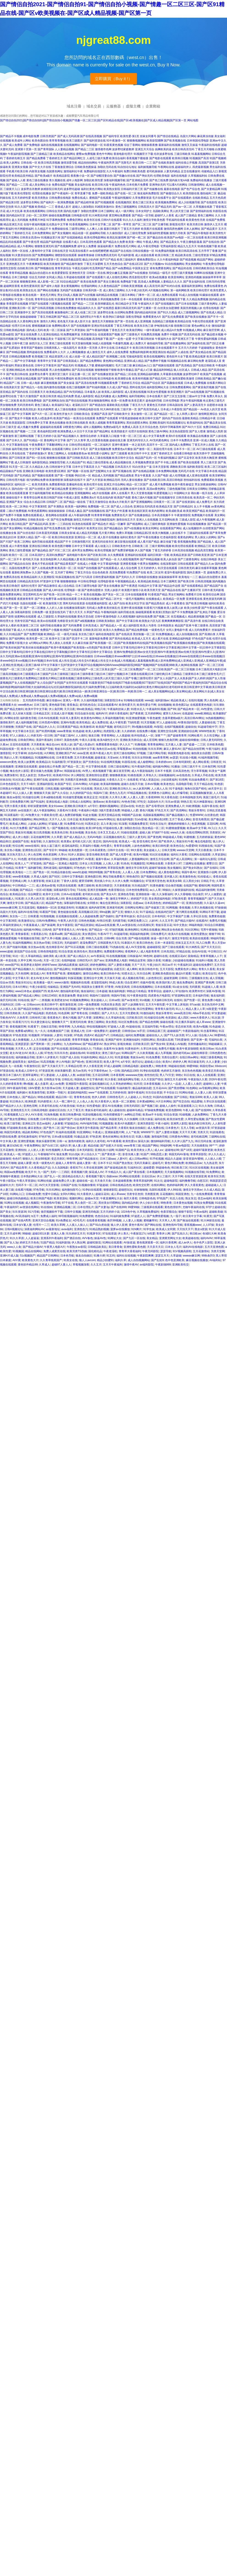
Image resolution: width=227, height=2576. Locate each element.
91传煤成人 (204, 876)
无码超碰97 (71, 942)
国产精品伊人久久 (44, 726)
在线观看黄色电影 (201, 704)
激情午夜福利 (136, 1092)
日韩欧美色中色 (121, 546)
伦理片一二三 (41, 1224)
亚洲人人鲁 (58, 1233)
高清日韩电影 (174, 479)
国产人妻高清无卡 (195, 405)
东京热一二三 (18, 916)
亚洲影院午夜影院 (77, 1083)
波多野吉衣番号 (38, 374)
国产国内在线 (20, 391)
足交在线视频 (41, 1048)
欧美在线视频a (93, 594)
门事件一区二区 (145, 295)
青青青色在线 (82, 1097)
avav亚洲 (83, 753)
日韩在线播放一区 (143, 250)
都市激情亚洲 (68, 1004)
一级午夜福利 (152, 330)
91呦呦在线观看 (133, 700)
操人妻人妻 (79, 1145)
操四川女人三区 (38, 343)
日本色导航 (67, 1255)
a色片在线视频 (101, 493)
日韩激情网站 (196, 184)
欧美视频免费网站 (166, 202)
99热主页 (186, 801)
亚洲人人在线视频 (147, 519)
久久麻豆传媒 (80, 643)
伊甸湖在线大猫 (163, 325)
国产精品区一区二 (165, 414)
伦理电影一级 (72, 590)
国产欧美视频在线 (175, 140)
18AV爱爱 (34, 1088)
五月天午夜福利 (112, 1264)
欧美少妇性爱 (192, 607)
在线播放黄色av (77, 453)
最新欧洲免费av (21, 572)
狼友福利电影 (125, 819)
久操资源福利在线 (183, 890)
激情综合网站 (91, 973)
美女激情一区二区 (142, 414)
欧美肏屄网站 (134, 330)
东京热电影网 (48, 559)
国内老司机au (181, 1053)
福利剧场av (162, 700)
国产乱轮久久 (180, 1233)
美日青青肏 (115, 1246)
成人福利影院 (131, 625)
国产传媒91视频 (16, 947)
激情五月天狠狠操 (103, 321)
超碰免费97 (76, 859)
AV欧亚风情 (122, 986)
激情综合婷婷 (88, 436)
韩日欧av (195, 1233)
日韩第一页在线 (96, 273)
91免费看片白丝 (73, 823)
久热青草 (22, 1017)
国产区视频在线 (122, 471)
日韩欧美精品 (203, 378)
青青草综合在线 (44, 299)
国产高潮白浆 (207, 634)
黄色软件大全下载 (177, 356)
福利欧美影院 (195, 466)
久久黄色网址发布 (28, 321)
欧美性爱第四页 (30, 286)
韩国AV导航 (118, 995)
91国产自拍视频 (87, 568)
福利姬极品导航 (25, 1057)
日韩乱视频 (52, 788)
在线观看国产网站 (171, 528)
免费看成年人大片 (55, 352)
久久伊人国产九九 (183, 1141)
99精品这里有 (137, 960)
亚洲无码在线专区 (103, 541)
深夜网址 (98, 1017)
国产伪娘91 (107, 916)
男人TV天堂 (167, 1075)
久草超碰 (175, 1255)
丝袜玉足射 (52, 881)
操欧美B (48, 956)
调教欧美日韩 (178, 466)
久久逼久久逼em (214, 903)
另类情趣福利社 (197, 1044)
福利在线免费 (144, 616)
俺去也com (53, 744)
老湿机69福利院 (77, 1092)
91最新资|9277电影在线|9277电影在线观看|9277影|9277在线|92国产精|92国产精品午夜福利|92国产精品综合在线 (158, 682)
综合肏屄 (197, 894)
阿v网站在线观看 (129, 1176)
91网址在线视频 (14, 1202)
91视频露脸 (106, 1123)
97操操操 (220, 907)
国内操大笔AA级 (179, 180)
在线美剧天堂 (11, 387)
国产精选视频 (188, 259)
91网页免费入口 (137, 920)
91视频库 (34, 1035)
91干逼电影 (176, 788)
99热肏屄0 (132, 876)
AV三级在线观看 (206, 449)
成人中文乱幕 (14, 211)
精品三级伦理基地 (98, 462)
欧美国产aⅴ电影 (174, 237)
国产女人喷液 (197, 431)
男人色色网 (211, 700)
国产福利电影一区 (92, 145)
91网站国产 (129, 1053)
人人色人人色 (85, 1101)
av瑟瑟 (174, 757)
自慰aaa (138, 903)
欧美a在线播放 (158, 277)
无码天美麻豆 (142, 1163)
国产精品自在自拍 (20, 563)
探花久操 (143, 1141)
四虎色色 (51, 1013)
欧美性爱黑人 (218, 290)
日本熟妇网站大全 (32, 1176)
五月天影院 (167, 969)
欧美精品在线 (183, 321)
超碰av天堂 (92, 1198)
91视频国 (18, 1251)
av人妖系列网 (141, 788)
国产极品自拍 (155, 237)
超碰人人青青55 (65, 1163)
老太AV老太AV (39, 978)
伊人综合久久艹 (90, 1154)
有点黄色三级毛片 (214, 400)
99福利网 (166, 1145)
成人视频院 (32, 1202)
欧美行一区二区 (18, 555)
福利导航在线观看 (43, 541)
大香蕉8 (123, 1127)
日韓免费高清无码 (106, 255)
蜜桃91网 (204, 885)
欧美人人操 (210, 1097)
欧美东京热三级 (143, 325)
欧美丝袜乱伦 (112, 607)
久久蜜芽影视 (36, 881)
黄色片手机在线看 (43, 563)
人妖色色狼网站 (141, 845)
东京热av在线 (36, 947)
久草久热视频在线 (202, 907)
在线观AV (202, 920)
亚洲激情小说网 (207, 872)
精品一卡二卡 (74, 594)
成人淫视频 (216, 978)
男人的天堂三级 (179, 211)
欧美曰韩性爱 (160, 845)
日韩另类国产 (48, 136)
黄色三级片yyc (111, 1053)
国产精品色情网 (149, 1022)
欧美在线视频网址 (155, 356)
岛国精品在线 (8, 321)
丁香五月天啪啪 (204, 149)
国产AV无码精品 (73, 391)
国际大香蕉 (154, 960)
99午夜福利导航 (16, 1088)
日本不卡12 (105, 1163)
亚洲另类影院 (145, 1123)
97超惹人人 (29, 1154)
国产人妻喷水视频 (119, 964)
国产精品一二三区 (83, 303)
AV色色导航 (128, 801)
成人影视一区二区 (48, 281)
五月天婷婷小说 (109, 1211)
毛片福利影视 (126, 255)
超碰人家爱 (25, 1163)
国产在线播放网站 (175, 343)
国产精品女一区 (98, 929)
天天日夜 (69, 709)
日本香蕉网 (117, 1075)
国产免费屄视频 (33, 634)
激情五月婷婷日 (83, 519)
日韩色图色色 (217, 1053)
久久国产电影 (160, 475)
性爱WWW (196, 815)
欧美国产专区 (63, 784)
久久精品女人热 (39, 466)
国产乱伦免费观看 (173, 316)
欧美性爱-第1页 (129, 136)
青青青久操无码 (164, 1009)
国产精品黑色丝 (155, 603)
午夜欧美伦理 (49, 815)
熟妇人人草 (11, 757)
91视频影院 (138, 863)
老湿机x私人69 (55, 898)
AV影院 (158, 726)
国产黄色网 (154, 837)
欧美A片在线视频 (178, 934)
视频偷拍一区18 (46, 907)
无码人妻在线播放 (132, 479)
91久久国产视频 (24, 206)
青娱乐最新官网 (45, 1141)
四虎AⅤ (88, 1035)
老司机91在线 (90, 894)
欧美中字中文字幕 (36, 709)
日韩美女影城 (67, 533)
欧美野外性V (197, 991)
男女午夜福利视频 (191, 400)
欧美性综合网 (211, 594)
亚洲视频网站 (83, 493)
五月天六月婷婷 (187, 347)
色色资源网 (50, 854)
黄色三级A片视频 (142, 497)
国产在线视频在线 (94, 510)
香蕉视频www (192, 1224)
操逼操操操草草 (168, 577)
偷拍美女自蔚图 (200, 753)
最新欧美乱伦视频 (118, 405)
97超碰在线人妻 (113, 828)
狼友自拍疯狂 (137, 1127)
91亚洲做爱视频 (135, 718)
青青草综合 (155, 991)
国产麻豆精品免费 (57, 488)
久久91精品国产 (13, 634)
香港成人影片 (63, 206)
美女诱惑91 (89, 934)
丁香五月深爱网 (93, 264)
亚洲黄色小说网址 (159, 793)
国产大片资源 (94, 479)
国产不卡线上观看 (166, 462)
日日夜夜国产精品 (68, 726)
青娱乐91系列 (63, 748)
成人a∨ (158, 1150)
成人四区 (183, 1017)
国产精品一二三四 (17, 184)
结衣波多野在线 (163, 154)
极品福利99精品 (163, 369)
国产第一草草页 (121, 224)
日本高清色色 (181, 771)
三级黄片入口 (11, 189)
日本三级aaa (108, 1158)
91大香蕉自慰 (169, 797)
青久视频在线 (57, 180)
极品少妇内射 (90, 259)
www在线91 (32, 845)
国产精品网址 (102, 431)
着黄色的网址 (185, 537)
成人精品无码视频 (87, 533)
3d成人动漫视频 (102, 343)
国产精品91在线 (182, 268)
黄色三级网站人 (57, 453)
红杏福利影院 (168, 537)
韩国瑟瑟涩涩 (218, 1180)
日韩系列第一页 (92, 290)
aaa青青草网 (160, 757)
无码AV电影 (94, 837)
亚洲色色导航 (126, 894)
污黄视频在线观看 (60, 303)
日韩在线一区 (29, 162)
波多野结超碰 (72, 189)
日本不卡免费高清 (181, 440)
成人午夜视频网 (206, 519)
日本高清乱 (168, 951)
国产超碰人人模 (15, 180)
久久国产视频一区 (43, 572)
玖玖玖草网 (155, 748)
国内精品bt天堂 (15, 215)
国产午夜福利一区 (63, 193)
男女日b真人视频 (67, 295)
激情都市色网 (103, 149)
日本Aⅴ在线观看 (71, 894)
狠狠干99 (214, 934)
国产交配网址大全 (101, 471)
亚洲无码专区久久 (138, 440)
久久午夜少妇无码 (137, 290)
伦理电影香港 (106, 581)
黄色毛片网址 (48, 295)
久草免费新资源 (142, 197)
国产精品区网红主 (75, 158)
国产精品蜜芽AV (92, 1044)
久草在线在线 (17, 453)
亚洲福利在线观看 (136, 555)
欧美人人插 (36, 1053)
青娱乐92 (82, 995)
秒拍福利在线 (192, 479)
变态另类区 (58, 1158)
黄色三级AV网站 (158, 431)
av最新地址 (53, 1229)
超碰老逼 (100, 757)
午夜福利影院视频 (19, 154)
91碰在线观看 (129, 832)
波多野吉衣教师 (30, 189)
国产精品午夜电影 (198, 233)
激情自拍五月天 (126, 519)
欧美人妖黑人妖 (173, 607)
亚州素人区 (171, 876)
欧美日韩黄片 (215, 356)
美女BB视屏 (42, 1158)
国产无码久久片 (125, 577)
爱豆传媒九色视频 (41, 771)
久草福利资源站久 (11, 925)
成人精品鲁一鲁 (98, 898)
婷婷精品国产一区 (174, 903)
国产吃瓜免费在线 (55, 528)
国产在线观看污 (96, 277)
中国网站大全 (182, 493)
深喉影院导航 (57, 462)
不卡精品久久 (113, 1172)
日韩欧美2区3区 (92, 629)
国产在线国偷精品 (72, 237)
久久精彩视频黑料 (128, 559)
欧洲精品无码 (112, 479)
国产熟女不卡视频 (20, 418)
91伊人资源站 (76, 854)
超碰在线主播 (117, 440)
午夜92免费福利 (64, 378)
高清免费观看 (117, 572)
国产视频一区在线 (78, 471)
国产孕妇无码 (144, 175)
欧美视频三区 (40, 356)
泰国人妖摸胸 (120, 488)
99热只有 (100, 709)
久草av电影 (68, 1150)
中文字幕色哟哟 (96, 867)
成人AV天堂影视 (135, 947)
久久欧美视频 (145, 1053)
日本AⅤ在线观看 (48, 718)
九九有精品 (78, 1026)
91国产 (144, 1154)
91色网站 (191, 1088)
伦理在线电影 (211, 308)
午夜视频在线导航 (29, 938)
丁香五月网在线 (123, 325)
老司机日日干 (122, 726)
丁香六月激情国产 (28, 396)
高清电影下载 (100, 338)
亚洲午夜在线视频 (132, 607)
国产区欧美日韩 (97, 555)
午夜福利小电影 (88, 810)
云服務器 (113, 106)
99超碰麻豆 (215, 1044)
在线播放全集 (8, 533)
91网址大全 (115, 1238)
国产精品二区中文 (111, 598)
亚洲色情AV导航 (173, 1224)
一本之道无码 (137, 444)
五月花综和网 (100, 1075)
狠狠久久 (27, 1158)
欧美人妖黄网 (26, 762)
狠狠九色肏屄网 (168, 740)
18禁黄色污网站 (72, 427)
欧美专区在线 (92, 219)
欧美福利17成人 (61, 405)
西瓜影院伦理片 (138, 277)
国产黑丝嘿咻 (176, 1088)
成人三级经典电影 (155, 524)
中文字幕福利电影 (108, 563)
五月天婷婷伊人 (147, 568)
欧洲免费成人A (67, 431)
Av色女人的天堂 (210, 409)
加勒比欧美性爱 (93, 180)
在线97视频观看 (174, 726)
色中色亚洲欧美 (174, 1260)
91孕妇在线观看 (149, 1070)
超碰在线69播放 (189, 740)
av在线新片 (25, 810)
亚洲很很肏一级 (145, 894)
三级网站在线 (217, 1136)
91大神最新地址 (203, 801)
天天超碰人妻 (70, 1088)
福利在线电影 (179, 175)
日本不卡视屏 (163, 771)
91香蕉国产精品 (157, 594)
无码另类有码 (25, 405)
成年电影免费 (31, 136)
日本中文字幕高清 (83, 466)
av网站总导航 (133, 1114)
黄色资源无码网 (212, 598)
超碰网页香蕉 (11, 286)
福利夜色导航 (28, 718)
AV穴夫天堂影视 (49, 1185)
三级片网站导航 (156, 753)
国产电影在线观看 (160, 158)
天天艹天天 (138, 964)
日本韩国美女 (166, 625)
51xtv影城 (141, 819)
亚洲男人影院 (179, 1123)
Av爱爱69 (191, 845)
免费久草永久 (215, 396)
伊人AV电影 (63, 1061)
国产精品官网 (37, 828)
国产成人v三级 (143, 369)
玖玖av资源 (172, 801)
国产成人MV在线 (53, 590)
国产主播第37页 (191, 590)
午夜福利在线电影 (210, 145)
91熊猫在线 (206, 845)
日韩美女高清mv (30, 237)
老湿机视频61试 (98, 1083)
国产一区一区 (43, 537)
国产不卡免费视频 (183, 612)
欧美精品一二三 (44, 206)
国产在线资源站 (186, 502)
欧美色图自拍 (40, 140)
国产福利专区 (111, 136)
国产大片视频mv (154, 264)
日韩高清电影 (39, 1110)
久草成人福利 (39, 876)
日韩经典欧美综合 (204, 268)
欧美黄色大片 (30, 1260)
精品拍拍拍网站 (87, 162)
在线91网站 (158, 1185)
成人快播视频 (20, 1039)
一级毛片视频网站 (134, 598)
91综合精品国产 (70, 281)
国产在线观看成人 (109, 568)
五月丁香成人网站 (180, 819)
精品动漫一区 (80, 233)
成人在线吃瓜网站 (117, 277)
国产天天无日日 (210, 947)
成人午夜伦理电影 (148, 246)
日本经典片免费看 (137, 184)
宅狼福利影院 (134, 356)
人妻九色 (5, 942)
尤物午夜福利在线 (194, 1207)
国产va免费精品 (122, 268)
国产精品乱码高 (38, 524)
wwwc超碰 (6, 951)
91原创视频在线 (92, 1114)
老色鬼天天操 (65, 321)
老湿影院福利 (99, 982)
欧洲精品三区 (203, 546)
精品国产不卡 (63, 541)
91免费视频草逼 (70, 334)
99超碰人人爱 (129, 810)
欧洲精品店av (193, 1163)
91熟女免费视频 (203, 1202)
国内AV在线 (110, 841)
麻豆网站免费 (196, 360)
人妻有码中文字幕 (40, 250)
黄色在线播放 (57, 422)
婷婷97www (49, 964)
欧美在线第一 (31, 295)
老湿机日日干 (80, 405)
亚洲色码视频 (193, 277)
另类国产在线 (23, 726)
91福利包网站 (89, 1057)
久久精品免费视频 (197, 299)
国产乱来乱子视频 (205, 612)
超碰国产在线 (20, 841)
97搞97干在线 (160, 832)
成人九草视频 (163, 1053)
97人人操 (191, 1035)
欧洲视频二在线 (116, 356)
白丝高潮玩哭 (145, 925)
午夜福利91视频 (156, 709)
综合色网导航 (82, 1119)
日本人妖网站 (192, 228)
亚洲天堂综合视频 (43, 1220)
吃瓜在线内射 (105, 497)
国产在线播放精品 (140, 515)
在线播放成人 (154, 598)
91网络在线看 (154, 863)
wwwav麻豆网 (8, 907)
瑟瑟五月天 (162, 1255)
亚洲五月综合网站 (115, 484)
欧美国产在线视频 (211, 374)
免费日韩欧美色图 (135, 171)
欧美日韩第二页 (164, 255)
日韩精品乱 (117, 1035)
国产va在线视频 (194, 391)
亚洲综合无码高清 (144, 506)
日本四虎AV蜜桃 (49, 722)
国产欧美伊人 (166, 841)
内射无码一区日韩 (42, 735)
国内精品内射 (130, 1202)
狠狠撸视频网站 (136, 140)
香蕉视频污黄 (79, 1172)
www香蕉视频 (20, 876)
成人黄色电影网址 (169, 872)
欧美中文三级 (57, 638)
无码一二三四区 (59, 1172)
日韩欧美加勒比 (105, 621)
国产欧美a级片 (44, 175)
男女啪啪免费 (8, 405)
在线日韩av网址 (189, 1057)
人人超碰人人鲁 (65, 1075)
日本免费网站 (148, 872)
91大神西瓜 (193, 947)
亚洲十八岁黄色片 (47, 1057)
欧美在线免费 (88, 281)
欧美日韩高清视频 (49, 162)
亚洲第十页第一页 (26, 149)
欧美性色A (80, 951)
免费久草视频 (124, 533)
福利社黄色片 (128, 537)
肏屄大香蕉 (130, 1198)
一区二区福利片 (101, 444)
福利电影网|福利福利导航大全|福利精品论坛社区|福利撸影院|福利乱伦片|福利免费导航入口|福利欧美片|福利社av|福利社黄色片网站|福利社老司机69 (90, 687)
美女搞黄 (5, 845)
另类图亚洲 (151, 1194)
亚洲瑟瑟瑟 (22, 1044)
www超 (149, 700)
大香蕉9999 (152, 797)
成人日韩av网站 (138, 1158)
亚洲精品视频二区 (65, 1207)
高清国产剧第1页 (208, 162)
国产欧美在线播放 (196, 316)
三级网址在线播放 (194, 863)
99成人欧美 (116, 982)
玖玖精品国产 (140, 885)
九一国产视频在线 (58, 828)
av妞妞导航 (84, 1075)
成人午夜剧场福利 (142, 771)
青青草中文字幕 (47, 360)
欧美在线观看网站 (35, 211)
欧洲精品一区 (52, 634)
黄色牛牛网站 (104, 154)
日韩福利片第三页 (132, 189)
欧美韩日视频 (180, 158)
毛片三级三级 (123, 365)
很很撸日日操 (182, 325)
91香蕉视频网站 (79, 224)
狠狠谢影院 (110, 1189)
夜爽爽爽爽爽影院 (173, 621)
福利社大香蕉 (179, 854)
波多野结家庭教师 (123, 149)
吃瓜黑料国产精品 (100, 268)
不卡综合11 (170, 1092)
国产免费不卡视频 (11, 515)
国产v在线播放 (133, 528)
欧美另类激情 (52, 264)
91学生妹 (149, 1229)
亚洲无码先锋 (78, 1022)
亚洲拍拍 (20, 1150)
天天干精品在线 (203, 784)
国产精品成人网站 (29, 995)
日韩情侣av (129, 1031)
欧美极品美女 (45, 338)
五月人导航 (187, 1127)
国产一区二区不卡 (11, 559)
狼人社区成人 (182, 369)
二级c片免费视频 (16, 510)
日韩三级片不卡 (191, 766)
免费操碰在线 (60, 228)
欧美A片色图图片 (125, 1123)
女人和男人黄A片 (187, 414)
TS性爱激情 (182, 1039)
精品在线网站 (33, 1251)
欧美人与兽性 (148, 625)
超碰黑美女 (19, 1061)
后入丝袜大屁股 (22, 713)
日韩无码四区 (132, 1105)
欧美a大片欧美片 (119, 502)
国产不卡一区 (216, 316)
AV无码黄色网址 (159, 440)
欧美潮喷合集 (123, 378)
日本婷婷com (163, 762)
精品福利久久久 (87, 308)
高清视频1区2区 (88, 912)
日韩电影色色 (147, 1198)
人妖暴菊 (57, 1123)
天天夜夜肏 (38, 744)
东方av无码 (80, 1070)
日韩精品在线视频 (31, 590)
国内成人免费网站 (180, 444)
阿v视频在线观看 (142, 726)
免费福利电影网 (139, 352)
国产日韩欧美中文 (119, 414)
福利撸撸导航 (187, 1180)
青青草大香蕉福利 (130, 1251)
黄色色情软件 (172, 1207)
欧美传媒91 (113, 801)
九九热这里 (210, 1163)
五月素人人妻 (173, 744)
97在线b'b (182, 991)
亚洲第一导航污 (56, 1092)
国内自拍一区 (20, 488)
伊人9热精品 (99, 1119)
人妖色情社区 (154, 978)
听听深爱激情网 (37, 806)
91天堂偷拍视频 (81, 343)
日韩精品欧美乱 (97, 1246)
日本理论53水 (48, 1119)
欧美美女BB (174, 881)
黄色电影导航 (57, 704)
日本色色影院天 (9, 784)
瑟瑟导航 (165, 1251)
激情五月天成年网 (175, 1079)
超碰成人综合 (152, 1061)
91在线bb (46, 1207)
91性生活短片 (158, 823)
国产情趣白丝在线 (125, 175)
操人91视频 (11, 890)
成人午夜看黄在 (175, 603)
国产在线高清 (124, 634)
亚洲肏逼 (5, 1039)
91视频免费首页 (138, 823)
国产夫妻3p (102, 1207)
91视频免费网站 (79, 1000)
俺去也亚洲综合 (109, 903)
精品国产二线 (11, 383)
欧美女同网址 (151, 528)
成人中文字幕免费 (154, 436)
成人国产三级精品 (186, 215)
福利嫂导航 (35, 867)
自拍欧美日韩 (25, 268)
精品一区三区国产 (137, 484)
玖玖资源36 (19, 1211)
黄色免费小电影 (211, 1000)
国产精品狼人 (205, 541)
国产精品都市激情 (72, 264)
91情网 (183, 779)
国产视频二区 (161, 616)
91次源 (215, 1017)
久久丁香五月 (75, 1110)
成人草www (203, 1022)
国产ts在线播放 (138, 273)
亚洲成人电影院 (68, 863)
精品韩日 (5, 841)
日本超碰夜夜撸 (122, 1180)
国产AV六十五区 (192, 427)
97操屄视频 (116, 929)
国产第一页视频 (64, 475)
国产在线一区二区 (126, 193)
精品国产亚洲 (183, 625)
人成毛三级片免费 (97, 158)
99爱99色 (220, 1035)
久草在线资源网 (93, 1167)
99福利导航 (217, 938)
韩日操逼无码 (196, 1061)
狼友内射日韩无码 (199, 1123)
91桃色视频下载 (207, 246)
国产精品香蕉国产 (66, 563)
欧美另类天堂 (152, 590)
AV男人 (86, 771)
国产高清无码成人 (149, 409)
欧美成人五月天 (141, 638)
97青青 (109, 986)
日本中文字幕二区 (100, 224)
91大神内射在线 (110, 409)
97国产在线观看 (39, 303)
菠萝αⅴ (58, 771)
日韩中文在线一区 (118, 850)
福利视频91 (65, 867)
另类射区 (215, 832)
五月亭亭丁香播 (208, 250)
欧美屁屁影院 (17, 422)
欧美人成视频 (97, 422)
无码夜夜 (194, 986)
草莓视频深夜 (81, 1264)
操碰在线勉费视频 (60, 215)
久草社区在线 (199, 916)
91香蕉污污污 (20, 1022)
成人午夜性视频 (18, 546)
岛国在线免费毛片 (20, 568)
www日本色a (23, 991)
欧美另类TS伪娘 (77, 1251)
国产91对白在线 (170, 286)
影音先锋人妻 (130, 1154)
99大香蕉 (136, 850)
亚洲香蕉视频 (128, 563)
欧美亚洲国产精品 (194, 510)
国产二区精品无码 (100, 488)
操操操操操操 (56, 510)
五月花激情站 (201, 1251)
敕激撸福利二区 (64, 312)
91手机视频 (157, 1158)
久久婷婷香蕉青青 (11, 1083)
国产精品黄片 (209, 228)
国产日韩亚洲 (17, 457)
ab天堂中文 (215, 788)
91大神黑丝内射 (98, 215)
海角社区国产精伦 (196, 788)
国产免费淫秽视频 (123, 550)
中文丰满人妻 (8, 1141)
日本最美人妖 (92, 391)
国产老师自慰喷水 (92, 590)
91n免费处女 (63, 1220)
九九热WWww (72, 1044)
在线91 (178, 1000)
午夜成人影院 (72, 497)
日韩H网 (109, 938)
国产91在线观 (59, 1048)
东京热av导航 (41, 942)
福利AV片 (102, 713)
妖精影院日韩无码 (52, 189)
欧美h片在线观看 (176, 436)
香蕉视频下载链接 (137, 158)
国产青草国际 (46, 149)
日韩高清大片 (146, 206)
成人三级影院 (45, 616)
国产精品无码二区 (160, 378)
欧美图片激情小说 (133, 590)
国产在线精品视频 (144, 471)
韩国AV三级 (100, 793)
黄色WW (219, 837)
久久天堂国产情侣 (152, 1079)
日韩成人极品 (74, 510)
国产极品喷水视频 (212, 334)
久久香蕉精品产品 (39, 1167)
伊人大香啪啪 (182, 894)
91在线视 (86, 788)
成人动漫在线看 (144, 255)
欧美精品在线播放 (63, 493)
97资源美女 (74, 762)
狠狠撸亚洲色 (28, 281)
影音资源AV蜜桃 (193, 1158)
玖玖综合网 (144, 973)
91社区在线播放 (159, 854)
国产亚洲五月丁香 (183, 338)
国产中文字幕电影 (25, 360)
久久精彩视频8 (126, 616)
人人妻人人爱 (135, 797)
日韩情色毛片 (115, 1097)
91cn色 (37, 960)
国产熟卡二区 (51, 1127)
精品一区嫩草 (117, 524)
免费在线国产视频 (63, 184)
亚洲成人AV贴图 (176, 1044)
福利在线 (160, 1119)
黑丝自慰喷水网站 (137, 422)
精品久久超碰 (173, 1158)
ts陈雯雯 (211, 1009)
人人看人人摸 (130, 872)
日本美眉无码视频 (47, 533)
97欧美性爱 (179, 898)
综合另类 (121, 938)
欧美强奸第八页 (165, 982)
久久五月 (96, 1264)
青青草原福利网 (142, 1180)
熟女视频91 (174, 867)
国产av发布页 (130, 1000)
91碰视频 (184, 1114)
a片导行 (93, 806)
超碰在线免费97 (203, 964)
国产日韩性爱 (30, 259)
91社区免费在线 (128, 1022)
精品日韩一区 (64, 1097)
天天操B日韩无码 (161, 1000)
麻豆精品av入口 (142, 365)
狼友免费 (61, 1154)
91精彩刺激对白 (104, 206)
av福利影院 (147, 1264)
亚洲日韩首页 (94, 1061)
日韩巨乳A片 (85, 960)
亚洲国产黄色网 (204, 982)
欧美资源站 (61, 1198)
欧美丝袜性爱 (175, 1119)
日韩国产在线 (69, 1185)
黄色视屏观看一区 (148, 1242)
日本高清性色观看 (91, 241)
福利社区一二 (22, 484)
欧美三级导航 (12, 1123)
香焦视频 (184, 907)
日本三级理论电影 (86, 585)
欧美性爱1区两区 (56, 471)
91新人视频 (143, 1136)
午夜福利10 (184, 964)
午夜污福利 (213, 748)
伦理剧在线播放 (41, 193)
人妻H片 (122, 1158)
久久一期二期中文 (64, 1101)
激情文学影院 (180, 938)
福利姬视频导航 (147, 167)
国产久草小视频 (51, 938)
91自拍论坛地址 (127, 167)
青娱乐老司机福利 (96, 1110)
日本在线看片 (155, 396)
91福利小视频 (204, 960)
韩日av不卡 (169, 964)
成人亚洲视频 (143, 321)
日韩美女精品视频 (25, 378)
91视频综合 (137, 881)
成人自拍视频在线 (187, 634)
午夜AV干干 (105, 934)
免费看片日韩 (193, 594)
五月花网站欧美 (168, 519)
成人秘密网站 (145, 762)
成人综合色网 (128, 568)
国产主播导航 (160, 224)
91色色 (125, 863)
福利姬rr (22, 1092)
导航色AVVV (7, 1017)
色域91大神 (209, 1233)
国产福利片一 (48, 202)
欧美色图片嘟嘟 (61, 546)
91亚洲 (103, 797)
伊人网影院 (78, 775)
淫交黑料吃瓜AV (33, 594)
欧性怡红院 (151, 1075)
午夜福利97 (11, 1207)
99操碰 (26, 1233)
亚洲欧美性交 (180, 1264)
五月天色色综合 (113, 264)
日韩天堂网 (168, 850)
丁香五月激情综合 (97, 502)
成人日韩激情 (22, 462)
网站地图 (192, 120)
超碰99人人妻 (211, 1083)
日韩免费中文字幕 (37, 422)
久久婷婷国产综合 (81, 793)
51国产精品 (48, 1242)
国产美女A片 (108, 894)
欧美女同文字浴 (135, 603)
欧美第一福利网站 (76, 506)
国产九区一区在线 (134, 1238)
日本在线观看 (163, 986)
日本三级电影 (20, 277)
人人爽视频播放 (76, 352)
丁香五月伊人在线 (203, 444)
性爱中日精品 (50, 1194)
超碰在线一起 (85, 1180)
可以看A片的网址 (177, 184)
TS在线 (81, 890)
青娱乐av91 (137, 1057)
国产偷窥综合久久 (171, 193)
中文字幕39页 (8, 920)
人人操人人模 (213, 1158)
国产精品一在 (108, 559)
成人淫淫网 (150, 740)
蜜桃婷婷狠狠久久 (179, 823)
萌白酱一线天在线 (202, 493)
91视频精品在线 (177, 360)
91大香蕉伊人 (103, 1101)
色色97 (16, 1158)
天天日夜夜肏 (203, 850)
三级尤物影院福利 (104, 519)
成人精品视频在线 (120, 462)
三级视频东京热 (198, 978)
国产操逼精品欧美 (115, 1167)
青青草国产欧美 (56, 973)
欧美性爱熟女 (199, 934)
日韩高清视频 (203, 581)
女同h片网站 (68, 1194)
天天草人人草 (23, 1048)
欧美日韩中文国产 (150, 418)
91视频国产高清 (199, 158)
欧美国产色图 (122, 497)
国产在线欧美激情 (164, 162)
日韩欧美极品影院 (71, 259)
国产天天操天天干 (53, 1066)
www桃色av (25, 704)
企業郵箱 (153, 106)
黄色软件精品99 (27, 1264)
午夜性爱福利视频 (206, 338)
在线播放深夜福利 (75, 607)
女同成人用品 (54, 277)
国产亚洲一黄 (199, 1039)
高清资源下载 (217, 625)
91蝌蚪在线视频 (204, 273)
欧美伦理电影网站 (95, 237)
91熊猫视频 (47, 916)
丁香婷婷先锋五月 (14, 158)
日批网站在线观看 (199, 854)
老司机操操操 (155, 171)
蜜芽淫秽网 (86, 881)
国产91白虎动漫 (99, 1224)
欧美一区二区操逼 (55, 330)
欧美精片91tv (61, 775)
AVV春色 (81, 929)
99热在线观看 (45, 1097)
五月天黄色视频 (83, 757)
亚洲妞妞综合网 (187, 731)
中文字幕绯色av (98, 1070)
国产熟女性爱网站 (15, 1119)
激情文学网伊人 (119, 898)
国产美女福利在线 (194, 281)
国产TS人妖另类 (174, 1035)
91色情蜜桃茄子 (113, 1114)
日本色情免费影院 (137, 890)
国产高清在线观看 (43, 312)
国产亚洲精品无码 (137, 180)
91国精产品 (122, 1150)
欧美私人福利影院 (113, 391)
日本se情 (114, 1000)
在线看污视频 (23, 1189)
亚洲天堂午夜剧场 (88, 1127)
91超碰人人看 (210, 986)
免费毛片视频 (217, 920)
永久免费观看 (116, 555)
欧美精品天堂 (164, 506)
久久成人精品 (212, 1189)
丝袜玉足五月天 (185, 942)
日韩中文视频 (72, 1211)
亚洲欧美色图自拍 (163, 973)
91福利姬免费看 (120, 1216)
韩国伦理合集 (127, 1009)
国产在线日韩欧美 (204, 365)
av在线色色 (183, 775)
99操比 (166, 890)
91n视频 (145, 1000)
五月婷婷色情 (118, 1092)
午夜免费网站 (32, 1145)
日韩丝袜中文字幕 (60, 466)
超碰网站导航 (97, 233)
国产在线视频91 (165, 303)
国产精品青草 (108, 1127)
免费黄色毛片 (119, 515)
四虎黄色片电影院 (159, 995)
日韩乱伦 (67, 1079)
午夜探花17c (138, 1233)
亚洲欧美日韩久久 (120, 788)
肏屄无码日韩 (8, 1000)
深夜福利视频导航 (115, 180)
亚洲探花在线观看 (26, 766)
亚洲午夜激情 (120, 444)
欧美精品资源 (178, 555)
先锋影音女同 (65, 621)
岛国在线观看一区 (31, 603)
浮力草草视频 (199, 771)
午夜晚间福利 (109, 612)
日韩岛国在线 (175, 405)
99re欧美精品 (85, 709)
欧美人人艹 (22, 863)
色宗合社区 (143, 916)
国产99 (171, 709)
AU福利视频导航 (208, 757)
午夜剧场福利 (191, 1031)
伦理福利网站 (89, 286)
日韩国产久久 (8, 859)
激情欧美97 (7, 722)
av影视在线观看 (67, 598)
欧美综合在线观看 (84, 418)
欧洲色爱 (30, 1101)
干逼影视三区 (63, 338)
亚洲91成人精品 (134, 360)
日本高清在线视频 (183, 550)
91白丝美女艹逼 (142, 466)
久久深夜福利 (164, 894)
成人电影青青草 (150, 951)
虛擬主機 (133, 106)
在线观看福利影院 (97, 603)
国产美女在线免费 (26, 334)
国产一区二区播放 (35, 607)
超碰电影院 (171, 1180)
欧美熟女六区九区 (150, 621)
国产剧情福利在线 (201, 211)
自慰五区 (119, 969)
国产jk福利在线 (196, 343)
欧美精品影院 (61, 175)
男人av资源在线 (126, 925)
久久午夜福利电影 (168, 259)
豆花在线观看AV (107, 704)
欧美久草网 (58, 1224)
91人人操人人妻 (22, 793)
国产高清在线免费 (86, 383)
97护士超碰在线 (215, 1207)
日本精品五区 (41, 713)
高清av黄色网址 (156, 488)
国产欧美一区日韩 (55, 594)
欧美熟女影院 (112, 189)
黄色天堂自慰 (85, 616)
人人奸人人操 (54, 607)
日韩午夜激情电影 (106, 616)
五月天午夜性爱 (155, 1004)
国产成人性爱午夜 (121, 854)
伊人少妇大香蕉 (149, 1202)
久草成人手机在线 (203, 775)
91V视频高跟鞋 (182, 1251)
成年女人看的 (8, 625)
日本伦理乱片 (85, 1207)
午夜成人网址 (151, 241)
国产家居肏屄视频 (203, 387)
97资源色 (36, 863)
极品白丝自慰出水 (40, 273)
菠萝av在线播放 (120, 1229)
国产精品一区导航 (143, 215)
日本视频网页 (155, 1172)
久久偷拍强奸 (115, 233)
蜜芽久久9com (172, 713)
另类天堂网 (218, 1251)
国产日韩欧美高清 (78, 457)
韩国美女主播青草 (92, 986)
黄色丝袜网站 (110, 1136)
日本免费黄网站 (41, 233)
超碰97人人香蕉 (164, 215)
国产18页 (186, 1150)
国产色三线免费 (159, 180)
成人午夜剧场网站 (44, 810)
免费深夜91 (11, 775)
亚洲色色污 (81, 1229)
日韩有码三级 (37, 1017)
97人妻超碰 (48, 1075)
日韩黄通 (33, 916)
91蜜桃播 (189, 837)
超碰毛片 (157, 1163)
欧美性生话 (127, 1136)
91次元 (158, 1180)
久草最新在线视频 (171, 374)
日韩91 (183, 978)
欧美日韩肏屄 (11, 585)
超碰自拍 (190, 726)
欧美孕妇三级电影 (114, 316)
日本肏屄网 (209, 766)
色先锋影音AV (54, 947)
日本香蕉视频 (152, 1083)
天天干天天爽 (187, 1132)
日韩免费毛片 (158, 934)
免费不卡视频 (169, 334)
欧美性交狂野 (141, 1185)
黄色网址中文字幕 (55, 440)
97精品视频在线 (137, 793)
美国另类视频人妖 (191, 308)
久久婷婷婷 (128, 731)
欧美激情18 (87, 726)
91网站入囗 (17, 1194)
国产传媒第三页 (155, 907)
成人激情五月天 (96, 352)
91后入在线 (177, 1198)
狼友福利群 (217, 995)
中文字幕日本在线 (207, 471)
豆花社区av (148, 1176)
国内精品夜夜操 (68, 964)
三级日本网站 (127, 295)
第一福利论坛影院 (205, 859)
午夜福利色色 (117, 184)
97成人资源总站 (149, 779)
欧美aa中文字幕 (196, 828)
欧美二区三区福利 (216, 466)
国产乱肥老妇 (11, 347)
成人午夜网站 (25, 246)
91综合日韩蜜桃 (214, 925)
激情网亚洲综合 (208, 414)
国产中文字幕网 (21, 414)
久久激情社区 (51, 841)
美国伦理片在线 (163, 449)
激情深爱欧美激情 (183, 378)
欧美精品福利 (29, 577)
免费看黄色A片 (152, 316)
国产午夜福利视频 (97, 330)
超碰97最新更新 (203, 1150)
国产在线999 (203, 1110)
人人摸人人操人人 (77, 1224)
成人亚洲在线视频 (136, 391)
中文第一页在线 (24, 299)
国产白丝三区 (50, 1145)
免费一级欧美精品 (103, 193)
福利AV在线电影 (193, 1246)
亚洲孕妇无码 (157, 184)
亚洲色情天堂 (77, 273)
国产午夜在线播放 (148, 537)
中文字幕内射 (95, 1079)
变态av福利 (43, 1123)
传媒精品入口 (209, 171)
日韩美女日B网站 (197, 488)
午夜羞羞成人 (31, 925)
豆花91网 (212, 823)
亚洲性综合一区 (78, 488)
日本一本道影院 (164, 942)
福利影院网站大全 (158, 387)
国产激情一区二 (143, 449)
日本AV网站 (80, 784)
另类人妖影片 (112, 590)
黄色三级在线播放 (37, 180)
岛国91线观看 (157, 1189)
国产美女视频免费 (100, 449)
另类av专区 (45, 775)
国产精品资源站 (84, 925)
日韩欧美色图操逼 (86, 167)
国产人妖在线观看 (59, 1039)
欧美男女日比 (95, 528)
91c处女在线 (180, 986)
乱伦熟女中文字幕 (57, 224)
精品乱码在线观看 (11, 241)
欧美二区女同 (155, 572)
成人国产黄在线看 (134, 1172)
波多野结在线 (8, 396)
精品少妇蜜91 (105, 1260)
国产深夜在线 (45, 378)
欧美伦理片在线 (93, 484)
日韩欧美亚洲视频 (132, 286)
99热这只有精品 (136, 991)
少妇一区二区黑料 (37, 215)
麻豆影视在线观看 (126, 541)
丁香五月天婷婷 (130, 228)
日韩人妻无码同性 (211, 740)
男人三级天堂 (209, 462)
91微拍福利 (147, 1013)
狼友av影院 (14, 797)
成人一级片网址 (125, 211)
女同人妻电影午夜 (177, 629)
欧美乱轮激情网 (116, 237)
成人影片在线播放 (108, 537)
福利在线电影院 (105, 634)
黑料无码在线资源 (74, 603)
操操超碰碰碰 (28, 316)
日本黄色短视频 (183, 1202)
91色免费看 (153, 1057)
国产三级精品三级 (41, 154)
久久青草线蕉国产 (51, 1260)
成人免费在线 (100, 722)
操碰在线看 (167, 1022)
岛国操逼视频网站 (154, 815)
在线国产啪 (190, 885)
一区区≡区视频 (43, 890)
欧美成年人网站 (21, 140)
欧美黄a (66, 841)
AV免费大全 (32, 815)
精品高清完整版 (204, 550)
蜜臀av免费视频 (86, 154)
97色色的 (79, 867)
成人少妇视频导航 (189, 202)
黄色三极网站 (206, 215)
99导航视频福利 (68, 1216)
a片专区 (126, 1061)
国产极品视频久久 (177, 815)
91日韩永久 (17, 1101)
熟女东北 (190, 1198)
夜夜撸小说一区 (80, 175)
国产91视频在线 (214, 391)
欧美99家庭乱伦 (104, 303)
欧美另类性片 (218, 233)
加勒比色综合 (132, 828)
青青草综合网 (32, 497)
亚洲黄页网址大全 (170, 1238)
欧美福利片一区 (215, 510)
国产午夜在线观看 (212, 607)
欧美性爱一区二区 (37, 638)
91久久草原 (17, 1238)
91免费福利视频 (165, 250)
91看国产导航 (44, 748)
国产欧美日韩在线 (17, 374)
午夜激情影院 (182, 515)
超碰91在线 (161, 956)
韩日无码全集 (203, 1141)
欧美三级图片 (74, 140)
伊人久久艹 (126, 744)
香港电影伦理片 (123, 154)
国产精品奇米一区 (188, 709)
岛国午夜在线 (210, 806)
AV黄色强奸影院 (187, 722)
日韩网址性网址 (134, 907)
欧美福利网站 (88, 819)
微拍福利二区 (208, 193)
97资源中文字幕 (50, 581)
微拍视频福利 (58, 978)
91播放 (175, 766)
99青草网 (64, 1026)
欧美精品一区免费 (174, 598)
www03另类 (17, 1079)
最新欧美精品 (190, 418)
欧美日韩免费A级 (70, 1114)
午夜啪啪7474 (46, 1154)
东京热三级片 (86, 634)
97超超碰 (102, 1185)
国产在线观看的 (181, 197)
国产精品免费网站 (91, 360)
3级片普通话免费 (109, 810)
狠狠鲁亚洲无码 (44, 246)
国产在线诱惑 (105, 308)
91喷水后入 (138, 709)
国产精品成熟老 (124, 475)
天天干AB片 (28, 784)
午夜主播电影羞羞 (191, 241)
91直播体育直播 (64, 299)
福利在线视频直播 (52, 145)
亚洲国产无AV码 (70, 986)
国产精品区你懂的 (29, 1009)
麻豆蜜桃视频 (49, 383)
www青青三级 (132, 1145)
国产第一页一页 (13, 607)
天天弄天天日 (155, 1246)
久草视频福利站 (197, 175)
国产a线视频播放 (85, 621)
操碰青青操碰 (86, 255)
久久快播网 (131, 1119)
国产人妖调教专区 (133, 1004)
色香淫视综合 (116, 890)
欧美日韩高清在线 (187, 250)
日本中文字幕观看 (83, 546)
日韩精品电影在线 (88, 409)
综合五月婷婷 (37, 277)
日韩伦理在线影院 (80, 444)
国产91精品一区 (33, 440)
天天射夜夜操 (122, 885)
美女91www (55, 806)
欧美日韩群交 (104, 885)
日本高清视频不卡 (163, 515)
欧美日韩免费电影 (31, 400)
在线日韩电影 (209, 559)
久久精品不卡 (43, 228)
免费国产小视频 (49, 629)
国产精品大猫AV (185, 920)
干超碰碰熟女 (206, 347)
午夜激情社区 (32, 1066)
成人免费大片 (138, 343)
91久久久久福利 (132, 219)
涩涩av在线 (127, 806)
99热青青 (161, 1066)
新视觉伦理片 (177, 224)
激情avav (98, 801)
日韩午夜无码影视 (213, 590)
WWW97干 (147, 1132)
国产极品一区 (213, 616)
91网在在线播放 (150, 929)
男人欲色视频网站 (60, 369)
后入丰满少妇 (109, 823)
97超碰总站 (71, 1123)
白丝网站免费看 (124, 312)
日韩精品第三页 (156, 1031)
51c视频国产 (27, 1255)
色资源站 (170, 1017)
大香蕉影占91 (38, 934)
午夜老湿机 (110, 1251)
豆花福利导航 (150, 1026)
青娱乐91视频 (23, 832)
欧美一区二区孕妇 (17, 506)
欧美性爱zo (130, 1141)
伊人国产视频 (143, 550)
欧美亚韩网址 (176, 277)
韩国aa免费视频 (14, 1172)
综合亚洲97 (131, 982)
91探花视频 (75, 978)
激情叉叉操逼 (189, 145)
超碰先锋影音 (199, 1053)
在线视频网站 (72, 145)
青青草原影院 (198, 1154)
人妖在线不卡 (177, 533)
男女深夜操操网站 (206, 484)
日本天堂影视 (160, 466)
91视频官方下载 (143, 154)
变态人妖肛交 (28, 775)
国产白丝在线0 (26, 533)
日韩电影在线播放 (147, 577)
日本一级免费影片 (97, 1031)
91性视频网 (53, 1150)
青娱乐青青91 (196, 810)
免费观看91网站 (113, 951)
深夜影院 (125, 903)
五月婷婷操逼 (205, 837)
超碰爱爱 (148, 1167)
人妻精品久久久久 (172, 281)
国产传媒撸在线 (153, 189)
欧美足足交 (91, 797)
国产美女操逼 (66, 383)
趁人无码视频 (20, 219)
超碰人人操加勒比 (83, 206)
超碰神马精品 (135, 1110)
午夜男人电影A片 (54, 1246)
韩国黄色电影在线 (179, 753)
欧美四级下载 (8, 629)
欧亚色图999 (173, 1110)
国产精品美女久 (170, 241)
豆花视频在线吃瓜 (114, 837)
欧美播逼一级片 (43, 982)
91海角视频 (51, 1114)
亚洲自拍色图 (194, 903)
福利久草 (65, 1145)
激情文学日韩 (15, 903)
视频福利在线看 (80, 982)
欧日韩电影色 (106, 378)
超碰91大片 (7, 1185)
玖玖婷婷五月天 (75, 1233)
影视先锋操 (124, 1044)
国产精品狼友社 (88, 1158)
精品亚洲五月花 (13, 224)
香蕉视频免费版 (187, 541)
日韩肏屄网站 (26, 740)
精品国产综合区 (151, 383)
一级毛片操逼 (69, 634)
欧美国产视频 (104, 726)
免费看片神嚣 (37, 219)
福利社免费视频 (135, 1035)
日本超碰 (101, 991)
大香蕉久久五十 (116, 779)
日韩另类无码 (186, 568)
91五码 (110, 1255)
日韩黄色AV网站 (179, 1136)
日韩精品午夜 (207, 418)
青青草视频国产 (197, 898)
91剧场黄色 (217, 1132)
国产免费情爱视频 (158, 1216)
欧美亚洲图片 (176, 391)
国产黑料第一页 (40, 1044)
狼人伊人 (218, 841)
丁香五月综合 (83, 572)
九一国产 (43, 1172)
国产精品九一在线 (32, 387)
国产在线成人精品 (212, 312)
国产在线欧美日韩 (155, 479)
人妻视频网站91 (138, 859)
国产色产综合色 (190, 189)
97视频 (141, 753)
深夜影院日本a (113, 700)
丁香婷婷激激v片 (36, 453)
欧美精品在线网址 (64, 154)
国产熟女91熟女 (192, 867)
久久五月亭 (166, 920)
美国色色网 (71, 740)
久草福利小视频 (89, 845)
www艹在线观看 (98, 1092)
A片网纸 (49, 753)
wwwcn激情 (61, 982)
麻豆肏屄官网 (211, 330)
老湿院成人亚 (213, 360)
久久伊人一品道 (171, 1083)
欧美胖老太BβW (31, 964)
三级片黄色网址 (208, 303)
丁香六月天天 (74, 612)
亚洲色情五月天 (20, 1110)
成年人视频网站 (92, 427)
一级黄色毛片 (157, 629)
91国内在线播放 (162, 1097)
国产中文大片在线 (40, 167)
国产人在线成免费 (43, 568)
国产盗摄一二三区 (194, 744)
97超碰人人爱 (116, 1026)
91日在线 (189, 1075)
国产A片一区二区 (42, 414)
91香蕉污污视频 (153, 607)
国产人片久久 (110, 1013)
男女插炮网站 (193, 264)
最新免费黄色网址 (11, 594)
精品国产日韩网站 (48, 1255)
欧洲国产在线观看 (71, 629)
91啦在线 (23, 1000)
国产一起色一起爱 (120, 338)
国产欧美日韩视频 (197, 603)
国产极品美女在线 (215, 422)
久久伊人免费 (120, 881)
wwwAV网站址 (106, 819)
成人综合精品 (66, 585)
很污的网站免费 (36, 479)
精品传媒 (93, 1145)
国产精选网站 (135, 524)
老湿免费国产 (88, 942)
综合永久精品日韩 (35, 502)
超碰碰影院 (154, 947)
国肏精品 (193, 956)
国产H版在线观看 (138, 938)
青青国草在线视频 (17, 303)
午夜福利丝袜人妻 (118, 709)
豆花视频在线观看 (67, 916)
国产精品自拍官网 (194, 748)
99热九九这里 (94, 938)
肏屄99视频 (114, 1220)
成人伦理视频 (177, 475)
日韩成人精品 (199, 369)
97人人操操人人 (19, 735)
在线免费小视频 (146, 731)
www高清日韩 (182, 1013)
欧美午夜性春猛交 (183, 484)
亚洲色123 (28, 1123)
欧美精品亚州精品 (23, 175)
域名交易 (93, 106)
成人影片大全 (83, 321)
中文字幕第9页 (38, 506)
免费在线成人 (80, 197)
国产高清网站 (178, 810)
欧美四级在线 (191, 193)
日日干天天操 (85, 431)
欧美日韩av (207, 1048)
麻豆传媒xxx (53, 700)
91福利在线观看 (65, 1132)
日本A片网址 (20, 986)
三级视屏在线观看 (152, 1207)
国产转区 (54, 876)
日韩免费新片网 (19, 801)
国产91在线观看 (105, 1088)
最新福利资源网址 (192, 286)
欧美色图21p (180, 704)
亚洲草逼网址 (30, 1075)
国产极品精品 (40, 550)
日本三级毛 (41, 704)
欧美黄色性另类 (195, 219)
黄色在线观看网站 (77, 898)
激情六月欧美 (177, 233)
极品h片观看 (183, 973)
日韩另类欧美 (12, 1013)
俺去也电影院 (203, 841)
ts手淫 (141, 1031)
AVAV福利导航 (89, 1123)
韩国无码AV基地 (179, 1154)
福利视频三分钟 (70, 788)
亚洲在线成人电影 (57, 801)
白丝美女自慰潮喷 (169, 308)
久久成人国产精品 (118, 387)
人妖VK (153, 920)
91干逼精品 (147, 912)
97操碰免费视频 (154, 1110)
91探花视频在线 (65, 577)
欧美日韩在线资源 (63, 537)
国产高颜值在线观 (172, 383)
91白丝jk (74, 1154)
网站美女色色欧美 (172, 929)
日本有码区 (159, 916)
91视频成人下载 (84, 365)
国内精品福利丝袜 (146, 312)
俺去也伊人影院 (19, 771)
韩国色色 (79, 1079)
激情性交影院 (8, 268)
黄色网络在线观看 (57, 515)
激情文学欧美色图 (154, 219)
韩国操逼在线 (72, 771)
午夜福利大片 (146, 303)
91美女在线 (71, 1260)
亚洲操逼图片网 (114, 1132)
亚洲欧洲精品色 (15, 369)
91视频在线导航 (195, 1172)
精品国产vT (102, 1035)
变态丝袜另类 (183, 1026)
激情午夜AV (131, 1264)
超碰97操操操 (157, 867)
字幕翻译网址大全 (57, 444)
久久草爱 (56, 837)
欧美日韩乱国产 (18, 524)
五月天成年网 (12, 1233)
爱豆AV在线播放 (112, 1105)
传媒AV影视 (147, 982)
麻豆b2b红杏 (14, 1145)
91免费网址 (213, 1172)
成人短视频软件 (192, 528)
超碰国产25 (40, 991)
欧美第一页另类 (87, 347)
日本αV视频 (152, 784)
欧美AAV (53, 991)
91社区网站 (192, 929)
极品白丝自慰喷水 (210, 577)
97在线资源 (109, 1233)
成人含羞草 (41, 1083)
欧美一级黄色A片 (43, 1163)
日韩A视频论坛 (14, 1229)
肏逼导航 (36, 841)
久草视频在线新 (202, 206)
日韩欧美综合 (82, 414)
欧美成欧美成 (174, 510)
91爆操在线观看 (209, 295)
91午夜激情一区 (116, 140)
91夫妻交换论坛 (40, 1022)
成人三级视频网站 (189, 312)
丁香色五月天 (117, 330)
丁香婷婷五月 (54, 158)
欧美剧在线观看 (199, 938)
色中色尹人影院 (203, 1242)
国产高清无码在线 (189, 334)
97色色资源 (20, 1035)
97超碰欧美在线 (16, 1127)
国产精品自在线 (171, 590)
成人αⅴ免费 (57, 1083)
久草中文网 (25, 960)
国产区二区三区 (142, 224)
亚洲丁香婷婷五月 (162, 453)
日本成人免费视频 (195, 383)
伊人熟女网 (78, 1242)
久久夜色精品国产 (109, 286)
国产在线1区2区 (133, 264)
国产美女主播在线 (109, 281)
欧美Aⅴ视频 (200, 1026)
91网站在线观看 (112, 1242)
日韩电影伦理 (79, 215)
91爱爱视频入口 (163, 493)
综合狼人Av (206, 1035)
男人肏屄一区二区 (86, 1202)
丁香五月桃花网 (47, 316)
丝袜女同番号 (148, 136)
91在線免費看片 (198, 779)
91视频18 (81, 907)
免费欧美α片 (88, 497)
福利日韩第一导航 (158, 555)
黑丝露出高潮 (165, 1039)
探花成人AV (37, 973)
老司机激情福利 (27, 1136)
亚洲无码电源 (90, 1211)
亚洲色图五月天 (15, 264)
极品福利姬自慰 (142, 1088)
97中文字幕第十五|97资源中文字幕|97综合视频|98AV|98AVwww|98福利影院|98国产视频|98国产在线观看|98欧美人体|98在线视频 (119, 665)
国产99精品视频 (150, 559)
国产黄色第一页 (111, 1154)
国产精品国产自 (213, 585)
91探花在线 (7, 1057)
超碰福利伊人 (183, 167)
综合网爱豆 (35, 894)
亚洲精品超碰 (97, 779)
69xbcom (220, 1066)
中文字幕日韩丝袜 (143, 338)
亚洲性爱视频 (26, 1141)
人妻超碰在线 (207, 722)
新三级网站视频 (24, 436)
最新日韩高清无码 (126, 308)
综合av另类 (7, 982)
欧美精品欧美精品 (149, 581)
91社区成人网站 (22, 779)
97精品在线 (183, 951)
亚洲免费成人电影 (116, 960)
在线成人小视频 (87, 563)
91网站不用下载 (209, 912)
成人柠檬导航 (180, 793)
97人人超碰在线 (166, 722)
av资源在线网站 (29, 1207)
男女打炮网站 (176, 594)
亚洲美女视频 (20, 167)
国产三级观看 (119, 453)
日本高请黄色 (97, 850)
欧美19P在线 (94, 828)
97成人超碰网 (112, 1066)
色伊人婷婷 (98, 1097)
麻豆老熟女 (35, 1127)
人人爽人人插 (94, 228)
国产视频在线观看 (43, 475)
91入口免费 (203, 942)
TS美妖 (97, 1048)
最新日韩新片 (112, 228)
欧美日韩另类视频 (144, 347)
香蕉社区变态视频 (154, 299)
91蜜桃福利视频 (81, 969)
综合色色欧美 (100, 572)
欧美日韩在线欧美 (77, 422)
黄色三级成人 (43, 405)
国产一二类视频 (40, 1000)
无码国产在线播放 (71, 290)
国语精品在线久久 (80, 1048)
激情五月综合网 (159, 859)
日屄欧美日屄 (134, 1017)
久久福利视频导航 (92, 700)
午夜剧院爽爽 (145, 1255)
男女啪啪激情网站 (99, 400)
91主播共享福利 (185, 1022)
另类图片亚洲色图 (76, 779)
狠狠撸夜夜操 (118, 775)
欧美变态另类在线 (213, 1070)
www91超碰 (79, 872)
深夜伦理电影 (134, 316)
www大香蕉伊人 (200, 1017)
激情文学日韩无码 (137, 867)
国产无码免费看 (72, 625)
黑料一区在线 (20, 250)
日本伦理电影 (171, 400)
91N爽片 (136, 1229)
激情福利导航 (159, 1136)
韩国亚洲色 (182, 1194)
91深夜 (123, 823)
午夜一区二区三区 (131, 436)
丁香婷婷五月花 (21, 233)
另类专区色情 (135, 1194)
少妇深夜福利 (169, 779)
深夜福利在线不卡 (75, 479)
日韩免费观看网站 (180, 387)
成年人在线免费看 (118, 352)
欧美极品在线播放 (198, 436)
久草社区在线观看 (215, 1101)
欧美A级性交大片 (107, 740)
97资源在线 (7, 1070)
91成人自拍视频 (189, 295)
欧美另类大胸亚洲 (206, 457)
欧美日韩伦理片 (200, 290)
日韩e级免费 (33, 1194)
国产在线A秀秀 (21, 1220)
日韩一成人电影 (30, 383)
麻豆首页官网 (121, 771)
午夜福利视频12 (167, 457)
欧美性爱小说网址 (99, 453)
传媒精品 (52, 986)
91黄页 (207, 1216)
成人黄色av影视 (45, 885)
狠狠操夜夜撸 (149, 145)
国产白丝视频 (87, 295)
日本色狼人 (14, 1097)
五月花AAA (160, 1088)
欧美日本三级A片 (10, 1075)
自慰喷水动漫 (215, 405)
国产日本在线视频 (187, 303)
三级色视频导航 (176, 488)
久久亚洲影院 (46, 577)
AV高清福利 (22, 1216)
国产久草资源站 (76, 330)
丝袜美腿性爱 (63, 1070)
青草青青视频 (57, 140)
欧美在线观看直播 (17, 493)
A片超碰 (94, 784)
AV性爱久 (106, 845)
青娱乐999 (195, 1097)
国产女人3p (11, 1242)
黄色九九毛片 (117, 793)
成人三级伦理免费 (135, 233)
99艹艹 (213, 1145)
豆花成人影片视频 (62, 713)
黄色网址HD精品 (113, 360)
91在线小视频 (188, 757)
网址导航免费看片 (114, 876)
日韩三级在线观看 (97, 947)
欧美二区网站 (22, 541)
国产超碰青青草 (177, 735)
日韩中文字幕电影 (72, 876)
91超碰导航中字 (207, 726)
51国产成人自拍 (69, 1057)
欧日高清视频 (41, 832)
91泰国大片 (128, 942)
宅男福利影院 (168, 246)
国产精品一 (50, 863)
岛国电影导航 (184, 784)
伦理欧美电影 (161, 175)
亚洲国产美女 (14, 502)
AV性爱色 (207, 709)
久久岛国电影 (60, 1167)
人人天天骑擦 (38, 1039)
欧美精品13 (43, 762)
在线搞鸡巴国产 (164, 912)
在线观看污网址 (61, 449)
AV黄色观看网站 (38, 510)
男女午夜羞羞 (143, 475)
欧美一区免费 (119, 400)
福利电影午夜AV (77, 555)
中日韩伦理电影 (87, 581)
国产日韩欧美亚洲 (199, 555)
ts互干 (35, 1216)
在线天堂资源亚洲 (196, 1176)
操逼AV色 (100, 1238)
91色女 (81, 1105)
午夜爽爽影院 (34, 264)
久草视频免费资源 (143, 462)
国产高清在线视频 (83, 369)
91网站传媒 (186, 1092)
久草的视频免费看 (109, 299)
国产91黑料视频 (45, 731)
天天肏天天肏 (102, 1180)
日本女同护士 (144, 211)
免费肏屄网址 (75, 219)
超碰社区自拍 (57, 1110)
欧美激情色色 (188, 876)
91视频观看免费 (108, 383)
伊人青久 (123, 1233)
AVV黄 (16, 1260)
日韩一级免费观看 (89, 1004)
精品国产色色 (54, 903)
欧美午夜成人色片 (101, 753)
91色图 (22, 859)
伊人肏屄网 (56, 709)
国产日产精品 (108, 259)
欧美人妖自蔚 (169, 559)
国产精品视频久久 (68, 436)
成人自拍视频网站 (139, 1260)
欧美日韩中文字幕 (84, 748)
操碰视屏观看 (144, 612)
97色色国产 (47, 1132)
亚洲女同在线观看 (102, 325)
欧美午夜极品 (125, 369)
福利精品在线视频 (107, 295)
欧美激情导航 (37, 1092)
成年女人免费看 (87, 246)
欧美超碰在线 (191, 1238)
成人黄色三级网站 (114, 290)
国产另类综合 (91, 762)
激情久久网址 (48, 321)
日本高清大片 (123, 466)
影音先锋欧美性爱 (97, 854)
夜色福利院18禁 (47, 431)
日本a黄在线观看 (62, 1136)
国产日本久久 (14, 440)
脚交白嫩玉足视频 (117, 273)
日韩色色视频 (86, 920)
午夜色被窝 (154, 718)
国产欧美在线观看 (189, 462)
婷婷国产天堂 (139, 898)
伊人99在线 (174, 1189)
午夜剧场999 (163, 1264)
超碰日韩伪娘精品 (18, 1198)
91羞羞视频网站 (201, 154)
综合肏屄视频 (173, 885)
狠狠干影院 (185, 1211)
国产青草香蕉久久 (64, 929)
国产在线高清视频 (91, 136)
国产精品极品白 (113, 528)
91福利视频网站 (22, 942)
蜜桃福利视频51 (104, 365)
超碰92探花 (94, 1242)
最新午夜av (103, 859)
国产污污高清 (84, 577)
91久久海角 (206, 1105)
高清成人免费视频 (149, 281)
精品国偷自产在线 (11, 471)
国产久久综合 (60, 793)
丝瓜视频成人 (179, 616)
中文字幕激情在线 (17, 444)
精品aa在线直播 (105, 925)
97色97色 (44, 1136)
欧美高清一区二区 (66, 568)
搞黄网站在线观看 (25, 616)
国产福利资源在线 (95, 140)
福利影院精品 (40, 462)
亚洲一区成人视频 (204, 440)
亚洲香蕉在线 (194, 598)
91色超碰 (78, 731)
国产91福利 (37, 801)
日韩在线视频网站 (142, 986)
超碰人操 (144, 832)
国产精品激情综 (47, 585)
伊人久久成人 (216, 1154)
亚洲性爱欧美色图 (135, 1246)
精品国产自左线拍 (121, 250)
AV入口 (212, 828)
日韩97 (58, 740)
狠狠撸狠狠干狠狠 (106, 369)
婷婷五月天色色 (29, 1242)
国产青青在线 (112, 872)
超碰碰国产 (174, 1031)
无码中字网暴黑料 (170, 427)
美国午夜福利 (44, 740)
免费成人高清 (130, 427)
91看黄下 (33, 1026)
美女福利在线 (83, 184)
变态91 (97, 841)
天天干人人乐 (57, 819)
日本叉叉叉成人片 (108, 832)
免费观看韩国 (57, 484)
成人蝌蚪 (132, 969)
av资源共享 (203, 1127)
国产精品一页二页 (73, 766)
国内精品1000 (129, 1070)
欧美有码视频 (140, 378)
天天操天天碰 (112, 978)
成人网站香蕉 (201, 762)
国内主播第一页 (196, 572)
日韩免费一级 (40, 612)
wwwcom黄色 (8, 762)
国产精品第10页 (9, 202)
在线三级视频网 (76, 387)
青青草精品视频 (18, 273)
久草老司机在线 (48, 1105)
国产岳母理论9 (155, 806)
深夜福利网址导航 (128, 1079)
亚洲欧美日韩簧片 (75, 806)
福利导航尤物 (20, 449)
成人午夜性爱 (118, 722)
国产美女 (5, 1211)
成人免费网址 (120, 396)
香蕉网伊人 (132, 951)
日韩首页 (215, 762)
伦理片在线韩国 (138, 431)
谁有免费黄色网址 (161, 268)
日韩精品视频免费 (20, 356)
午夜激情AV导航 (51, 1202)
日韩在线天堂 (60, 250)
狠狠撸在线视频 (56, 457)
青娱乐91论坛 (23, 982)
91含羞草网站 (208, 1031)
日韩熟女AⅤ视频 (10, 788)
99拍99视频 (95, 872)
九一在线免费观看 (202, 1194)
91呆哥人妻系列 (69, 718)
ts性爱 (151, 1233)
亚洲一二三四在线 (60, 524)
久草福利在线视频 (66, 616)
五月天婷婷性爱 (21, 197)
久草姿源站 (219, 854)
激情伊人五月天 (213, 224)
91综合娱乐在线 (84, 713)
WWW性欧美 (207, 731)
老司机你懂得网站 (39, 859)
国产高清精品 (184, 365)
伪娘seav (112, 1176)
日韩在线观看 (185, 563)
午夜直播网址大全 (111, 1198)
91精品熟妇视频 (99, 1229)
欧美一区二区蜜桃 (124, 1101)
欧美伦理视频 (103, 550)
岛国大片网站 (188, 136)
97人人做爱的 (213, 894)
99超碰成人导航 (172, 837)
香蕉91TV (76, 1167)
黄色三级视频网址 (126, 206)
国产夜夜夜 (137, 713)
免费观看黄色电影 (107, 744)
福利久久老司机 (95, 1141)
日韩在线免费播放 (66, 308)
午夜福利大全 (163, 338)
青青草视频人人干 (211, 956)
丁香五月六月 (138, 405)
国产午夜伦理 (31, 241)
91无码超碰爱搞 (103, 969)
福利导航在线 (126, 612)
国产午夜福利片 (76, 528)
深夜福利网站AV (34, 1229)
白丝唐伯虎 (211, 815)
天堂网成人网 (18, 881)
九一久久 (40, 1031)
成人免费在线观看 (167, 295)
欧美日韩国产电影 (41, 1198)
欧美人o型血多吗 (42, 418)
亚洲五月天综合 (144, 149)
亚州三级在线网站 (125, 753)
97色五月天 (162, 810)
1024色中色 (128, 1211)
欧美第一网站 (134, 241)
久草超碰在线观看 (75, 277)
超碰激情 (5, 1158)
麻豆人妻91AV (172, 748)
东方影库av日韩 (51, 1088)
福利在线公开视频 (186, 162)
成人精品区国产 (96, 356)
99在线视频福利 (96, 1026)
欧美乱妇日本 (8, 537)
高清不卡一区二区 (158, 444)
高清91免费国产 (56, 555)
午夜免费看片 (37, 444)
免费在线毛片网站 (126, 246)
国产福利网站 (17, 638)
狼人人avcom (87, 1260)
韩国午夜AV (189, 872)
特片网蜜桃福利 (24, 228)
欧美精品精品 (54, 391)
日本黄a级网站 (146, 1101)
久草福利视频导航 (113, 718)
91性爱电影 (94, 1105)
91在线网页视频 (110, 762)
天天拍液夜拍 (199, 1145)
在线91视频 (195, 700)
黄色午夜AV (136, 1224)
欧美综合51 (209, 973)
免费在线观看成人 (34, 515)
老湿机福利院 (70, 845)
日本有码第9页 (182, 762)
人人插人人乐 (159, 788)
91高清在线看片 (79, 250)
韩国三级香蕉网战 (211, 1057)
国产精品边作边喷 (169, 585)
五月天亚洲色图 (214, 1246)
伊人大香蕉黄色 (194, 1185)
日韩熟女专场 (52, 1079)
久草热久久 (150, 775)
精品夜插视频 (196, 616)
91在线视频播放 (196, 524)
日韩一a (20, 1004)
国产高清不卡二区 (77, 638)
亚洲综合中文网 (93, 978)
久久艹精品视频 (104, 466)
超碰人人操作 (168, 1105)
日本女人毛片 (173, 1246)
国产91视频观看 (104, 202)
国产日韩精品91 (183, 506)
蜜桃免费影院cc (146, 259)
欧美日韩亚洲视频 (216, 237)
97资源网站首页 (181, 995)
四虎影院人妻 (111, 731)
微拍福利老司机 (70, 991)
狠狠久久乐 (131, 912)
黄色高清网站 (19, 519)
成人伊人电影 (20, 837)
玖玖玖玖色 (61, 1053)
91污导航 (33, 1211)
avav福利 (66, 1229)
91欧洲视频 (193, 806)
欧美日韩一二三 (142, 162)
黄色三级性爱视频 (20, 550)
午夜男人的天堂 (67, 920)
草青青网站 (108, 735)
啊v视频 (28, 1083)
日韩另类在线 (184, 497)
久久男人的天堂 (34, 898)
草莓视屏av (124, 748)
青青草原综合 (63, 268)
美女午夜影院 (65, 925)
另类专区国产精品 (25, 621)
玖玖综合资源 (154, 1092)
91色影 (219, 784)
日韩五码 (57, 942)
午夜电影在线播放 (11, 295)
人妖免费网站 (200, 1114)
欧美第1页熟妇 (162, 612)
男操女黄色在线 (24, 365)
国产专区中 (50, 850)
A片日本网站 (164, 1101)
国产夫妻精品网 (210, 189)
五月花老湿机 (27, 907)
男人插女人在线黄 (60, 643)
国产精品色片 (100, 524)
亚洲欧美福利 (157, 422)
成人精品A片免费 (171, 330)
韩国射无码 (116, 1119)
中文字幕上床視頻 (177, 1004)
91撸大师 (99, 1255)
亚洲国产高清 (99, 414)
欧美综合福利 (117, 158)
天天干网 (177, 1176)
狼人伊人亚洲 (119, 1224)
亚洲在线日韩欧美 (40, 546)
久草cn (62, 854)
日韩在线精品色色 (121, 1185)
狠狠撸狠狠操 (68, 581)
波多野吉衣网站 (30, 202)
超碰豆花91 (102, 1194)
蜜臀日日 (211, 863)
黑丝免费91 (95, 951)
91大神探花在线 (210, 1220)
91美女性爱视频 (157, 391)
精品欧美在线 (183, 255)
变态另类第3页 (12, 259)
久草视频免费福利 (148, 1211)
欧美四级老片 (119, 431)
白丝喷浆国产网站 (214, 528)
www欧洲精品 (203, 713)
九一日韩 (114, 1070)
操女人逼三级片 (50, 845)
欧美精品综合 (18, 894)
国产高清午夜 (193, 621)
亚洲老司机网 (115, 907)
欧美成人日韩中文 (27, 1070)
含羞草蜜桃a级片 (172, 718)
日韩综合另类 (54, 211)
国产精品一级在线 (75, 502)
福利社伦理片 (29, 585)
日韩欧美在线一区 (39, 519)
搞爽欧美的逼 (163, 149)
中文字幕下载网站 (40, 449)
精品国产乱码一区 (146, 457)
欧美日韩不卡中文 (139, 453)
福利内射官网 (97, 907)
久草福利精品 (33, 956)
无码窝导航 (119, 920)
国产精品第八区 (34, 903)
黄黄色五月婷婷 (156, 405)
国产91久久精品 (167, 312)
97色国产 (162, 1198)
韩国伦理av (207, 1066)
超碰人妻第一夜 (86, 1163)
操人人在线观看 (206, 1075)
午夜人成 (188, 1110)
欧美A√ (167, 1061)
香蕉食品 (72, 704)
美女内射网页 (45, 409)
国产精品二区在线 (126, 374)
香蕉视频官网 (18, 1026)
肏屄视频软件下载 (52, 1211)
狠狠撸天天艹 (60, 1022)
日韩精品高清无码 (28, 581)
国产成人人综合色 (122, 506)
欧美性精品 (83, 722)
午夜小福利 (162, 1123)
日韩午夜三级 (20, 343)
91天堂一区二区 (18, 466)
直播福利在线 (74, 484)
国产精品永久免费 (114, 241)
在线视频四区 (123, 202)
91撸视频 (140, 744)
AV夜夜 (89, 859)
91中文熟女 (180, 925)
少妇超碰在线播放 (183, 960)
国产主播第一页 (147, 308)
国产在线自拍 (211, 241)
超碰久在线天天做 (132, 784)
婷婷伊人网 (180, 1061)
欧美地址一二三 (188, 577)
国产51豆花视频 (74, 947)
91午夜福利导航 (141, 766)
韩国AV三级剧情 (100, 995)
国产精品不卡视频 (11, 136)
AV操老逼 (129, 1242)
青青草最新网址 (116, 422)
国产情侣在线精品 (168, 136)
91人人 (180, 1009)
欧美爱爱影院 (60, 273)
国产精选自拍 (97, 405)
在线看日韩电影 (183, 453)
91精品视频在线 (33, 528)
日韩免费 (33, 1119)
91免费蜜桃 (86, 1216)
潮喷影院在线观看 (66, 255)
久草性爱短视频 (194, 1119)
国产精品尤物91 (14, 709)
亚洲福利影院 (45, 784)
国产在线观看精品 (192, 585)
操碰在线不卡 (14, 497)
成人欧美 (60, 956)
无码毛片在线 (186, 471)
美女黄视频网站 (70, 286)
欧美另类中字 (202, 453)
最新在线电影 (172, 189)
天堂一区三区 (51, 960)
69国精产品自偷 (131, 815)
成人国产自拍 (116, 603)
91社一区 (18, 956)
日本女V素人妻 (22, 1224)
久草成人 (44, 1264)
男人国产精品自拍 (11, 929)
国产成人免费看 (13, 145)
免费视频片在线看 (202, 515)
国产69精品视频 (16, 352)
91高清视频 (47, 1061)
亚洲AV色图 (68, 722)
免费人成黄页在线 (54, 1251)
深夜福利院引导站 (64, 890)
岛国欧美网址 (161, 211)
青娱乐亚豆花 (163, 925)
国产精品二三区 (84, 149)
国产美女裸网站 (13, 528)
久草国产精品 (92, 612)
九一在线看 (15, 1066)
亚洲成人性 (78, 1031)
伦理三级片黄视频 (182, 273)
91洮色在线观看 (81, 524)
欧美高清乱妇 (28, 409)
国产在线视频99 (80, 325)
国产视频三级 (149, 1105)
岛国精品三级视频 (163, 321)
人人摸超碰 (123, 735)
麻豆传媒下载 (168, 541)
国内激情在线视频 (55, 387)
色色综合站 (102, 1216)
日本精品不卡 (123, 347)
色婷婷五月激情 (170, 1070)
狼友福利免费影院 (148, 193)
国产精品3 (26, 890)
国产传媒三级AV (64, 735)
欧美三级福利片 (126, 259)
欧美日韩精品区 (89, 559)
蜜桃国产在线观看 (100, 197)
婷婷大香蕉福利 (118, 713)
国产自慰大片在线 (111, 1145)
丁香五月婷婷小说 (46, 436)
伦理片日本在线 (21, 325)
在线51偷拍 (77, 828)
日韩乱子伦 (208, 881)
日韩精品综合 (44, 969)
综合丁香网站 (132, 145)
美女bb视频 (76, 832)
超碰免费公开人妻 (64, 1180)
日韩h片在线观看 (111, 219)
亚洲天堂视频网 (97, 890)
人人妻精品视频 (64, 149)
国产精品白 (29, 1097)
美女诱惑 (111, 1022)
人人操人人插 (34, 1079)
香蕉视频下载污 (95, 1176)
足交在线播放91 (190, 171)
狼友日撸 (94, 735)
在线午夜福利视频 (35, 224)
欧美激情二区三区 (28, 625)
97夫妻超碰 (219, 1013)
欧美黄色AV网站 (91, 718)
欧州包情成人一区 (142, 735)
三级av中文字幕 (196, 396)
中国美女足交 (140, 268)
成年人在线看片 (120, 493)
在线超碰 (187, 713)
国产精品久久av (204, 563)
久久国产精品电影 (33, 1013)
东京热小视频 (12, 850)
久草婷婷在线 (50, 1009)
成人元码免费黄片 (200, 629)
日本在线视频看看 (136, 594)
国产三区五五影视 (175, 396)
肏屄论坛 (137, 1061)
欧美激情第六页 (52, 603)
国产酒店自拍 (72, 1238)
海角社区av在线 (106, 748)
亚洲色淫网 (30, 1105)
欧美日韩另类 (48, 396)
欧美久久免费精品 (114, 629)
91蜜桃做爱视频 (175, 828)
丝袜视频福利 (166, 775)
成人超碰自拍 (117, 1110)
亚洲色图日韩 (93, 876)
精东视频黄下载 (102, 771)
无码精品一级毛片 (160, 273)
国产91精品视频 (81, 338)
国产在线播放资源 (103, 374)
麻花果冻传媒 (205, 136)
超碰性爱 (114, 1031)
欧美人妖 (66, 744)
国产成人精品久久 (75, 837)
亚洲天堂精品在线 (109, 815)
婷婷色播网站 (98, 964)
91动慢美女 (94, 1053)
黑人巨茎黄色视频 (98, 440)
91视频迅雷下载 (175, 299)
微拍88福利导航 (160, 1141)
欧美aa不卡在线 (152, 1114)
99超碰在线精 (176, 1066)
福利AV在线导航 (28, 912)
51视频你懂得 (86, 1185)
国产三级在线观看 (173, 947)
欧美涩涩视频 (67, 1009)
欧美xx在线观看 (47, 621)
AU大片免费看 (18, 828)
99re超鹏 (105, 912)
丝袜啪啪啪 (141, 1189)
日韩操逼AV (134, 956)
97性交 (141, 801)
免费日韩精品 (211, 427)
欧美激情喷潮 (54, 479)
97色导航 (38, 1189)
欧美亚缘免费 (67, 995)
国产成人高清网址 (182, 859)
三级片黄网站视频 (160, 546)
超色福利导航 (154, 400)
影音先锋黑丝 (201, 819)
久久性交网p (211, 735)
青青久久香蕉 (207, 969)
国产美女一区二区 (113, 594)
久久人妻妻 (213, 1061)
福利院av (33, 1061)
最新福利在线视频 (169, 145)
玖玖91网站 (53, 1189)
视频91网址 (76, 1198)
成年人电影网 (74, 180)
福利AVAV (206, 1238)
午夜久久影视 (87, 740)
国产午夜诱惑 (129, 585)
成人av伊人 (185, 1242)
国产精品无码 (65, 365)
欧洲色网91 (132, 929)
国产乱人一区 (52, 1176)
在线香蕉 (132, 779)
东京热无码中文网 (213, 1004)
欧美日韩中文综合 (123, 457)
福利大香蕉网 (168, 1242)
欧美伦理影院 (22, 193)
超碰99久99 (56, 779)
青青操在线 (97, 1039)
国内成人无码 (34, 330)
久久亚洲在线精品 (49, 334)
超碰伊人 (168, 991)
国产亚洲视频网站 (142, 502)
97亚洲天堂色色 (155, 881)
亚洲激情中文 (22, 312)
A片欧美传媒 (67, 1105)
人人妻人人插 (203, 1092)
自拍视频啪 (165, 704)
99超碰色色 (163, 1167)
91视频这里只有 (51, 237)
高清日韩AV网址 (194, 718)
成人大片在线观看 (28, 629)
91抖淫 (137, 1083)
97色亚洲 (95, 1136)
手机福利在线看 (175, 219)
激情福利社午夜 (73, 171)
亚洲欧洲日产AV (66, 753)
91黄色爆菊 (157, 885)
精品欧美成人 (179, 700)
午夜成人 (97, 1132)
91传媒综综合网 (154, 1017)
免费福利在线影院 (95, 171)
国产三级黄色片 (130, 334)
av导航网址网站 (209, 1088)
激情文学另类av (192, 1189)
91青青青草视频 (101, 515)
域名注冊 (74, 106)
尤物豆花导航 (49, 1026)
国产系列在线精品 (120, 638)
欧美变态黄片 (136, 400)
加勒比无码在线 (107, 167)
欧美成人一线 (127, 841)
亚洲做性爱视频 (176, 524)
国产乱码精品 (22, 475)
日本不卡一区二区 (185, 449)
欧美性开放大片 (63, 414)
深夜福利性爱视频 (158, 233)
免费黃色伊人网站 (186, 969)
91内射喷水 (45, 1101)
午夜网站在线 (166, 167)
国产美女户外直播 (117, 510)
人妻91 (58, 1035)
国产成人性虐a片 (84, 744)
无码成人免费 (94, 607)
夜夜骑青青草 (25, 598)
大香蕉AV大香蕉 (67, 810)
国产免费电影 (32, 145)
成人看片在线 (160, 638)
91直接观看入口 (187, 1105)
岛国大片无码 (8, 912)
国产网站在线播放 (48, 290)
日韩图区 (94, 1013)
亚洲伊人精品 (25, 537)
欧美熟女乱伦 (28, 290)
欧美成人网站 (18, 823)
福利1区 (84, 964)
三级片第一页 (128, 409)
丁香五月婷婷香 (161, 550)
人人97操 (208, 1224)
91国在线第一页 (9, 748)
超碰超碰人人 (213, 1185)
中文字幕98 (19, 753)
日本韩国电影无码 (191, 797)
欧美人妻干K (111, 1061)
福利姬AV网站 (161, 766)
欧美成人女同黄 (165, 1229)
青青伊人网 (163, 1233)
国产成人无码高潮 (68, 136)
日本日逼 (72, 819)
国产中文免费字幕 (46, 598)
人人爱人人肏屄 (192, 1083)
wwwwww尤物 (134, 1075)
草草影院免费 (116, 867)
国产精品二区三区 (68, 316)
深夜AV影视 (213, 991)
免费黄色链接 (217, 916)
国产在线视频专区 (164, 497)
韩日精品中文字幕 (126, 303)
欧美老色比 (167, 784)
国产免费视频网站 (43, 255)
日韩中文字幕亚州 (46, 365)
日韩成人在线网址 (80, 801)
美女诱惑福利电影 (160, 898)
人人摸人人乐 (8, 1009)
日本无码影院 (85, 1150)
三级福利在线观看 (198, 533)
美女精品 (152, 1238)
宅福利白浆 (215, 1039)
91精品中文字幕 (148, 585)
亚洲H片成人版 (9, 1255)
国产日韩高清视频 (43, 308)
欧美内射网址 (157, 510)
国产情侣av (68, 1127)
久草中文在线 (106, 347)
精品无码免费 (65, 396)
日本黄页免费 (64, 757)
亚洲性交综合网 (167, 731)
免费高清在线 (11, 577)
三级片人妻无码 (136, 837)
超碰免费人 (147, 1066)
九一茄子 (175, 1216)
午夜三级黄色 (200, 625)
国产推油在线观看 (188, 1220)
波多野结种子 (191, 374)
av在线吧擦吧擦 (99, 250)
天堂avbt (112, 757)
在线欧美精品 (200, 197)
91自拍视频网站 (174, 264)
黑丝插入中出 (102, 881)
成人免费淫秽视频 (70, 815)
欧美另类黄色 (40, 484)
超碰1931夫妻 (41, 1233)
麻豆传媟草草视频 (206, 568)
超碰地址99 (172, 1150)
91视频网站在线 (45, 757)
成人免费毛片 (204, 502)
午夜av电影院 (181, 1145)
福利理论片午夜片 (91, 316)
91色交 (140, 806)
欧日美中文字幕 (192, 1216)
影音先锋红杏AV (147, 841)
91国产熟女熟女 (123, 1163)
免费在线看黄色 (213, 286)
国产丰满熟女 (56, 506)
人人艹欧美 (132, 1132)
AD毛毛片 (79, 1220)
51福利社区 (135, 1167)
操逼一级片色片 (160, 938)
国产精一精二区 (136, 237)
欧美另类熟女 (40, 197)
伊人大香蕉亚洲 (92, 1066)
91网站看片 (195, 735)
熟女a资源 (201, 1229)
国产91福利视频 (96, 387)
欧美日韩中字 (50, 1004)
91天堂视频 (148, 722)
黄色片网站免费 (174, 1163)
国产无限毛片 (123, 162)
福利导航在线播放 (51, 625)
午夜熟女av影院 (76, 1246)
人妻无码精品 (172, 171)
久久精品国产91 (76, 462)
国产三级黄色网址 (189, 559)
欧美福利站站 (195, 422)
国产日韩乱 (181, 1097)
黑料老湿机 (50, 867)
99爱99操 (192, 1066)
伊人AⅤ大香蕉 (34, 1114)
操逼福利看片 (105, 246)
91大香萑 (110, 1079)
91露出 (197, 973)
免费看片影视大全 (17, 643)
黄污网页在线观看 (187, 912)
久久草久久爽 (117, 797)
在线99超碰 (68, 960)
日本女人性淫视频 (90, 863)
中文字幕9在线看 (96, 766)
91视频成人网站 (192, 330)
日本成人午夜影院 (172, 409)
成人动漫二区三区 (86, 312)
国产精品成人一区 (111, 625)
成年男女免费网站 (83, 550)
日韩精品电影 (130, 1066)
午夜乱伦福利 (80, 268)
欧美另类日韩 (195, 224)
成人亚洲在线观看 (197, 475)
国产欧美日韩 (186, 581)
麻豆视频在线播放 (197, 1260)
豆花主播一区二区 (80, 374)
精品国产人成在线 (178, 352)
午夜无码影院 (150, 1251)
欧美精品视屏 (197, 356)
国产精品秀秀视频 (25, 338)
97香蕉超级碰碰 (128, 418)
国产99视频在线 (44, 268)
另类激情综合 (89, 334)
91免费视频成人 (165, 634)
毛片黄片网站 (107, 533)
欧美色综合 (177, 845)
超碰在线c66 (77, 1053)
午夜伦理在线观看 (203, 321)
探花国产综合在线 (25, 951)
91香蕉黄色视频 (113, 145)
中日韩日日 (215, 951)
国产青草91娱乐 (125, 916)
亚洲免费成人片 (175, 806)
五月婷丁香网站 (64, 572)
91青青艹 (20, 867)
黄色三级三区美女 (144, 202)
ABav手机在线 (201, 1013)
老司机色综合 (88, 704)
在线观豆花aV (177, 956)
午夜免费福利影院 (106, 1009)
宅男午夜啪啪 (209, 929)
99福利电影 (196, 925)
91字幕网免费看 (56, 219)
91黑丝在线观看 (66, 885)
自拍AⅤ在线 (35, 753)
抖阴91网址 (148, 1039)
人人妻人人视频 (132, 1220)
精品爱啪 (196, 1101)
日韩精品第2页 (142, 533)
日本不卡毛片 (80, 449)
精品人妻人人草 (195, 1009)
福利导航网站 (137, 396)
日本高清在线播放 (89, 598)
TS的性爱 (133, 722)
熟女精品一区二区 (153, 828)
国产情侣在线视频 (77, 400)
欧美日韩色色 (145, 942)
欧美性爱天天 (127, 704)
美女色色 (90, 832)
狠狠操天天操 (42, 793)
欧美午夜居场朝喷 (188, 1048)
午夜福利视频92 (121, 197)
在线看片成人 (71, 241)
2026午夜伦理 (217, 1079)
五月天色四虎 (218, 197)
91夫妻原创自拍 (21, 255)
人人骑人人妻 (111, 863)
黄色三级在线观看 (60, 343)
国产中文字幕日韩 (127, 621)
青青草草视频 (80, 1039)
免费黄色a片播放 (122, 449)
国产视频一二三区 (25, 431)
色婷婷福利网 (175, 1185)
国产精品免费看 (36, 158)
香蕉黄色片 (54, 1017)
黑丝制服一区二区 (144, 634)
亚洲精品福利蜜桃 (148, 374)
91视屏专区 (94, 1233)
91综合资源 (65, 951)
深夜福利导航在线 (75, 903)
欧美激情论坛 (26, 920)
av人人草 (155, 890)
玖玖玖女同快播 (141, 757)
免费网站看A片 (61, 325)
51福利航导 (59, 762)
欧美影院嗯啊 (155, 140)
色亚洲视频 (198, 823)
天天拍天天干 (185, 1229)
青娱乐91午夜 (184, 841)
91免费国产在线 (136, 572)
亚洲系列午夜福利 (52, 1238)
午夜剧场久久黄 (197, 1079)
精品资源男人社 (58, 356)
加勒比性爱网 (89, 211)
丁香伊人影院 (69, 881)
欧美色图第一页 (78, 850)
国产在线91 (211, 867)
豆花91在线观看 (19, 744)
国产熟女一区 (41, 872)
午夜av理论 (167, 1026)
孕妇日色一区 (83, 475)
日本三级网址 (106, 211)
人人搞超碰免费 (89, 916)
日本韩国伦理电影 (198, 140)
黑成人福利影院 (84, 396)
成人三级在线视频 (100, 457)
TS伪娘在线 (116, 947)
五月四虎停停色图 (34, 700)
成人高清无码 (152, 286)
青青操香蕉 (22, 934)
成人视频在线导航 (133, 978)
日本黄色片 (172, 1127)
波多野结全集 (105, 312)
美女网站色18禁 (158, 819)
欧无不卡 (30, 1172)
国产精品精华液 (84, 202)
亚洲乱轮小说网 (104, 1150)
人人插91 (81, 735)
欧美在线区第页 (138, 510)
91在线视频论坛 (176, 422)
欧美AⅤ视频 (140, 854)
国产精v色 (78, 1061)
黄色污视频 (146, 810)
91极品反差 (81, 1136)
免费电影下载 (128, 281)
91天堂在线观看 (167, 568)
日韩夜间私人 (52, 347)
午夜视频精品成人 (126, 581)
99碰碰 (62, 850)
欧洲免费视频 (66, 202)
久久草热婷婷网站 (121, 1083)
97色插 (78, 1035)
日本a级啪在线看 (51, 797)
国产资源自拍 (86, 1009)
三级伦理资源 (200, 255)
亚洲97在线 (40, 779)
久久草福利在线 (115, 1017)
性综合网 (17, 845)
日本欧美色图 (215, 744)
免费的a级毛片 (112, 427)
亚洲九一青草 (71, 700)
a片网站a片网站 (39, 643)
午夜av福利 (201, 1211)
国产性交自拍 (181, 1101)
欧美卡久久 (28, 748)
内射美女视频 (37, 171)
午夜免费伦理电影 (214, 264)
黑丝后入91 (101, 788)
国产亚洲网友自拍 (54, 400)
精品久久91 (106, 1057)
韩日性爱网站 (145, 1009)
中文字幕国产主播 (178, 916)
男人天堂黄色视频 (142, 493)
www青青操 (64, 731)
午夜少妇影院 (38, 986)
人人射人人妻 (36, 1150)
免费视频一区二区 (99, 506)
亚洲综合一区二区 (86, 537)
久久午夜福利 (114, 171)
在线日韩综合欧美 (213, 621)
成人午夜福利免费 (79, 515)
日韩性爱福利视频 (104, 577)
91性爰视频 (122, 1057)
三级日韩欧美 (182, 154)
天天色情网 (22, 973)
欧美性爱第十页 (49, 259)
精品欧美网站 (30, 1132)
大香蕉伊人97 (173, 863)
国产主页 (117, 912)
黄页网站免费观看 (120, 215)
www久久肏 (177, 832)
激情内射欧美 (76, 1141)
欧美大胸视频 (160, 533)
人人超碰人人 (133, 1097)
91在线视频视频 (116, 956)
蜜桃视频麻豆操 (41, 325)
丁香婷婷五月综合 (130, 383)
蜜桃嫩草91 (151, 1220)
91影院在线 (129, 762)
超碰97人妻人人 (61, 1264)
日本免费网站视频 (166, 471)
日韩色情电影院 (47, 951)
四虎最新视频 (200, 167)
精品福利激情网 (205, 890)
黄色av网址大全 (201, 325)
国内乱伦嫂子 (72, 211)
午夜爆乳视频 (121, 343)
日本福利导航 (201, 995)
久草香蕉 (124, 757)
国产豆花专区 (186, 457)
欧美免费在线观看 (37, 369)
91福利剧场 (63, 1242)
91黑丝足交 (92, 823)
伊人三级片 (164, 1176)
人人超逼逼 (32, 1238)
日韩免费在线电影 (60, 197)
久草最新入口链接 (108, 436)
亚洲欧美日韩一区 (20, 308)
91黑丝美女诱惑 (111, 1004)
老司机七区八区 (81, 841)
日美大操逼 (146, 1119)
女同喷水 (92, 903)
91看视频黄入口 (14, 1114)
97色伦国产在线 (201, 638)
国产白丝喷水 (37, 488)
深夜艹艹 (160, 735)
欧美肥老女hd (60, 1000)
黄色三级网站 (96, 1022)
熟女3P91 (110, 1044)
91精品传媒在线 (61, 872)
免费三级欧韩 (86, 885)
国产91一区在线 (36, 457)
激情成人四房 (215, 431)
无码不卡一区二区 (27, 1185)
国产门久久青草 (76, 440)
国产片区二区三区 (60, 550)
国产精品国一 (191, 409)
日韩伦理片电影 (15, 479)
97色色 (48, 1053)
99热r (179, 1075)
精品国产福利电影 (51, 241)
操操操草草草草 (212, 277)
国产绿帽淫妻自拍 (102, 175)
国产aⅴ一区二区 (182, 206)
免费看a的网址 (24, 1031)
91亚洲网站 (84, 1132)
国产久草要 (84, 1017)
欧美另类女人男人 (142, 1150)
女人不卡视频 (202, 506)
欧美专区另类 (216, 1176)
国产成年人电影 (50, 286)
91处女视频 (90, 815)
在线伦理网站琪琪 (197, 832)
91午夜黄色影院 (137, 995)
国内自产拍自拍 (171, 418)
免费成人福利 (48, 1216)
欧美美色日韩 (60, 832)
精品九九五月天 (187, 246)
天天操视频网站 (174, 1172)
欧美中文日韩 (51, 894)
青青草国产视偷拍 (32, 347)
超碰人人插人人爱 (73, 938)
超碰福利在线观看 (51, 427)
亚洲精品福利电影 (180, 638)
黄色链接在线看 (67, 912)
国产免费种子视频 (155, 360)
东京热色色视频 (191, 1070)
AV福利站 (215, 1260)
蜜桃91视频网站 (109, 806)
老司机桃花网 (199, 1136)
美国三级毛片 (211, 797)
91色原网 (63, 1013)
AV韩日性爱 (104, 920)
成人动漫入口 (103, 546)
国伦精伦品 (95, 1251)
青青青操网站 (155, 744)
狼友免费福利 (185, 982)
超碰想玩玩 (87, 1088)
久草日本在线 (149, 1048)
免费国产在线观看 (107, 418)
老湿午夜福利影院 (175, 572)
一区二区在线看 (194, 237)
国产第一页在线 (124, 321)
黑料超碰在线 (35, 352)
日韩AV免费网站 (46, 920)
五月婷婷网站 (153, 713)
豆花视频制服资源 (201, 793)
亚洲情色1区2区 (32, 850)
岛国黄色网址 (54, 171)
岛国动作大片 (155, 801)
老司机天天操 (31, 559)
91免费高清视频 (150, 334)
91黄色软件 (132, 1048)
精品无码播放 (103, 396)
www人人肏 (14, 1246)
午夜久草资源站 (26, 1180)
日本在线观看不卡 (166, 347)
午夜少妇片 (154, 964)
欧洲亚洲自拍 (157, 352)
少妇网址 (56, 1044)
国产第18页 (217, 779)
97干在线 (67, 1202)
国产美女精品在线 (201, 352)
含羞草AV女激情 (113, 1048)
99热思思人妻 (158, 1154)
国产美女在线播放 (109, 585)
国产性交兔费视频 (62, 519)
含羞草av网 (56, 934)
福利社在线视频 (126, 1255)
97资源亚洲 (46, 1070)
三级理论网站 (77, 228)
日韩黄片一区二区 (164, 502)
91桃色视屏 (134, 775)
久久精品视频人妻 (68, 559)
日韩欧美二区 (140, 546)
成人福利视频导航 (27, 722)
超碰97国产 (65, 1119)
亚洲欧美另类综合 (131, 740)
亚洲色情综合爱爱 (97, 775)
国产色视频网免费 (66, 246)
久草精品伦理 (73, 1066)
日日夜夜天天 (37, 391)
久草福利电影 (119, 859)
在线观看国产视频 (109, 334)
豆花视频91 (167, 1194)
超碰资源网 (170, 978)
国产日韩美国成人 (68, 360)
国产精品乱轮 (72, 934)
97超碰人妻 (55, 823)
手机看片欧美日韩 (17, 171)
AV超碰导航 (121, 934)
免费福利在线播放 (201, 180)
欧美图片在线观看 (152, 228)
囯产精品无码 (163, 206)
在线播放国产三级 (58, 1031)
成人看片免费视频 (160, 484)
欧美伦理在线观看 (183, 546)
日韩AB (46, 929)
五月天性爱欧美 (129, 1013)
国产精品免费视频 (137, 629)
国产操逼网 (48, 925)
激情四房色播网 (173, 228)
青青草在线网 (122, 845)
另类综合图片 (169, 1057)
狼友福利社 (88, 991)
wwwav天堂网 (185, 850)
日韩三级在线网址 (119, 766)
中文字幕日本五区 (23, 731)
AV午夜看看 (114, 1141)
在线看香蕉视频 (96, 1220)
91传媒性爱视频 (73, 797)
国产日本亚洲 (218, 555)
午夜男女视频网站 (148, 563)
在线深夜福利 (168, 563)
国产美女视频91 (61, 233)
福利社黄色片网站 (92, 189)
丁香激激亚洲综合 (63, 167)
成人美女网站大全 (40, 184)
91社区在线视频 (199, 1167)
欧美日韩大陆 (100, 184)
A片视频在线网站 (158, 290)
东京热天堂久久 (16, 854)
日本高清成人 (91, 625)
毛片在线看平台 (162, 197)
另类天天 (202, 1132)
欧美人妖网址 (11, 162)
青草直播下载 (83, 193)
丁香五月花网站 (9, 237)
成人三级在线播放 (66, 409)
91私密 (19, 898)
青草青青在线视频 (86, 299)
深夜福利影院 (22, 612)
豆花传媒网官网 (40, 837)
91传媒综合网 (30, 797)
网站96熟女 (40, 819)
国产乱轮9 (157, 1260)
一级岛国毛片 (69, 347)
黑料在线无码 (138, 387)
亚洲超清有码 (66, 907)
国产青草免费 (218, 533)
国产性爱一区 (192, 1000)
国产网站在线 (153, 1224)
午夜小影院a (7, 1180)
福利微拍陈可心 (71, 1189)
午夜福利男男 (106, 162)
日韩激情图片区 (81, 541)
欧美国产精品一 (63, 418)
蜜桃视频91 (74, 973)
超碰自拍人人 (154, 1035)
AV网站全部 (11, 718)
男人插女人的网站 (206, 537)
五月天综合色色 (148, 427)
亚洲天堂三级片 (58, 374)
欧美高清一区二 (203, 497)
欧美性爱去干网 (146, 704)
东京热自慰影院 (178, 431)
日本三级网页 (169, 581)
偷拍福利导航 (155, 343)
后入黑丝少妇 (191, 881)
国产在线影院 (209, 202)
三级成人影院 (187, 519)
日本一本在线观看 (131, 299)
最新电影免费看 (98, 638)
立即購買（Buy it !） (113, 78)
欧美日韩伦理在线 (86, 378)
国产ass (99, 960)
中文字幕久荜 (20, 978)
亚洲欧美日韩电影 (34, 471)
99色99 (147, 956)
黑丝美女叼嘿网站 (109, 1202)
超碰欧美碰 (216, 1211)
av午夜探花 (98, 956)
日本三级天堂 (8, 427)
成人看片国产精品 (148, 541)
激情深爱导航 (69, 162)
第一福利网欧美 (180, 290)
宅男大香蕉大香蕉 (15, 806)
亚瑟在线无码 (57, 612)
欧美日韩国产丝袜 (52, 497)
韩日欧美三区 (179, 1167)
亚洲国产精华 (113, 1039)
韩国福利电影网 (139, 934)
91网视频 (171, 907)
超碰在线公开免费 (50, 766)
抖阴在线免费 (8, 1136)
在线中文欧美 (137, 488)
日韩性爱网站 (60, 859)
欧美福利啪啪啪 (110, 784)
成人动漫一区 (77, 356)
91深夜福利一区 (14, 815)
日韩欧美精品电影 (14, 330)
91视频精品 (26, 757)
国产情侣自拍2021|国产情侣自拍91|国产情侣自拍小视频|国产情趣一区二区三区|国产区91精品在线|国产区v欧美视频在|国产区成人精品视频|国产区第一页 (93, 120)
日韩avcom (33, 1004)
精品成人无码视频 (103, 475)
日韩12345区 (49, 995)
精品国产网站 (205, 259)
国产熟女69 (158, 1044)
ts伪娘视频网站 (215, 718)
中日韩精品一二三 (23, 885)
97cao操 (195, 1004)
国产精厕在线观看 (164, 365)
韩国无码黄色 (12, 1132)
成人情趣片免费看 (28, 427)
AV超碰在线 (133, 1026)
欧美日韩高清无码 (183, 149)
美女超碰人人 (152, 850)
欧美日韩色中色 (148, 969)
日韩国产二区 (54, 502)
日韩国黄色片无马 (109, 942)
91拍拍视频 (140, 748)
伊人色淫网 (35, 854)
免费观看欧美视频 (212, 479)
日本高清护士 (37, 555)
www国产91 (12, 964)
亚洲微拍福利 (131, 1039)
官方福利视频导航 (40, 493)
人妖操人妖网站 (37, 823)
